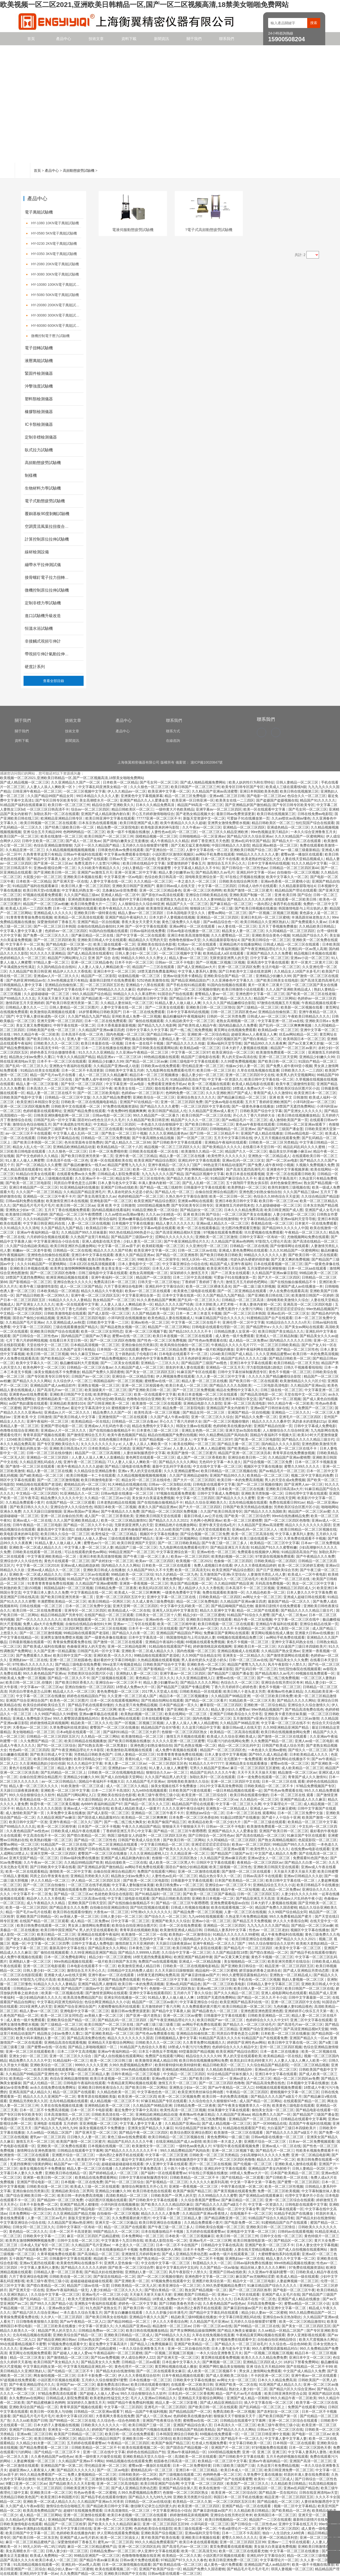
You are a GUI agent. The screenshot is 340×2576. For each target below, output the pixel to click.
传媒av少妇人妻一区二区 (245, 1066)
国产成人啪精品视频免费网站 (203, 782)
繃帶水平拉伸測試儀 (43, 565)
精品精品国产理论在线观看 (296, 890)
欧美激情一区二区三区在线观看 (98, 1129)
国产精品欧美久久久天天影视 (72, 2483)
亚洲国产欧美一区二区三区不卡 (269, 2245)
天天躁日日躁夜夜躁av (173, 1943)
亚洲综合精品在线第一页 (319, 1624)
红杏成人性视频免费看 (209, 2443)
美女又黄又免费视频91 (34, 1025)
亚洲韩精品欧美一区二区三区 (60, 1399)
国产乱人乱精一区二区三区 (203, 1183)
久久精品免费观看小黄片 (25, 1502)
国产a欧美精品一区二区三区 (42, 1475)
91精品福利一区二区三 (70, 2060)
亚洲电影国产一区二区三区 (111, 1201)
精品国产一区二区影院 (98, 976)
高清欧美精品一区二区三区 (127, 2195)
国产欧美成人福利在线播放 (44, 1646)
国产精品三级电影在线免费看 (127, 1466)
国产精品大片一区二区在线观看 (297, 841)
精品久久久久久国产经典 (112, 1250)
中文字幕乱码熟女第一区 (81, 890)
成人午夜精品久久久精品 (169, 841)
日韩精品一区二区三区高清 (243, 1300)
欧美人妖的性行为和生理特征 (251, 782)
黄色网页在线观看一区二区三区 (150, 1457)
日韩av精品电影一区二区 (303, 1133)
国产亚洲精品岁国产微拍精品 (248, 805)
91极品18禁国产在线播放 (240, 1817)
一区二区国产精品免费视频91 (104, 1358)
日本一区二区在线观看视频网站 (114, 1700)
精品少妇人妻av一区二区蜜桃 (264, 2312)
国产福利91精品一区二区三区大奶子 (131, 1732)
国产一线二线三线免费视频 (191, 1030)
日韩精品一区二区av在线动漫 (148, 2501)
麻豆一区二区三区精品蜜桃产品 (31, 2542)
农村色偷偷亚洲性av (286, 1183)
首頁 (31, 39)
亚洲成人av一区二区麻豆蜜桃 (273, 1808)
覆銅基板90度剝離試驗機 (47, 514)
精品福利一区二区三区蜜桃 (216, 1970)
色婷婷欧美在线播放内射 (232, 1426)
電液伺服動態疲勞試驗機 (132, 257)
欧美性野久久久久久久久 (227, 1156)
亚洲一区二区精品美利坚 (278, 2537)
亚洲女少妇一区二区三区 (28, 2056)
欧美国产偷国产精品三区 (167, 1822)
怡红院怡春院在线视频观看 (300, 1669)
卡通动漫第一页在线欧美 (19, 2119)
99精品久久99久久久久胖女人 (144, 958)
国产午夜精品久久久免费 (120, 1511)
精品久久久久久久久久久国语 (308, 1525)
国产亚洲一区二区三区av (53, 863)
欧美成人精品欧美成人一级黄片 (135, 1808)
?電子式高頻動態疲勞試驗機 (208, 257)
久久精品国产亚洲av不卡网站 (81, 2461)
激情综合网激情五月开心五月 (145, 1079)
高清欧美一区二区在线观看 (196, 2456)
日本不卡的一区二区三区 (134, 962)
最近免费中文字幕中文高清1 (136, 2110)
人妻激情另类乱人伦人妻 (266, 1574)
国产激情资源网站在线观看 (288, 1655)
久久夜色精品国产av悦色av (27, 1831)
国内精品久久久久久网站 (120, 1565)
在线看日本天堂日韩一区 (262, 1147)
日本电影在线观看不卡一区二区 (183, 1354)
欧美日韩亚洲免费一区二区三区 (288, 2470)
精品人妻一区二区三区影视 (37, 1084)
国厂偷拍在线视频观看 (145, 1021)
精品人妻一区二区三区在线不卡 (51, 1093)
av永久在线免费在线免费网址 (53, 2087)
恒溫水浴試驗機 (39, 628)
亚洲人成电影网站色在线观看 (284, 1993)
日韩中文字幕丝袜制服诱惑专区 (242, 1372)
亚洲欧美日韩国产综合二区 (251, 850)
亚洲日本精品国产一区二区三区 (33, 1187)
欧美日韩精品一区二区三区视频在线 (229, 1471)
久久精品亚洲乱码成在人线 (41, 1462)
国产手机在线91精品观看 (185, 985)
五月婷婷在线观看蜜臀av (205, 2231)
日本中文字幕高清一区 (146, 1637)
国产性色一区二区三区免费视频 (161, 1340)
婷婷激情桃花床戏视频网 (212, 1646)
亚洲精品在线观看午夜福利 (98, 1934)
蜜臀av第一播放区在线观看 (302, 854)
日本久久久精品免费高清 (155, 805)
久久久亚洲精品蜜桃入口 (195, 1678)
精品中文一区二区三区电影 (254, 2281)
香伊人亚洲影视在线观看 (306, 2335)
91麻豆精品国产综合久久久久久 (220, 1318)
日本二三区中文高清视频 (192, 1277)
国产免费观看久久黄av (308, 922)
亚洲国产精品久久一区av (308, 2038)
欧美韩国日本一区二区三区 (304, 1039)
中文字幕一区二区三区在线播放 (40, 1696)
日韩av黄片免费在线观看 (139, 2560)
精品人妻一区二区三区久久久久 (34, 1786)
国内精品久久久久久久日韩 (290, 1340)
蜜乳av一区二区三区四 (47, 2137)
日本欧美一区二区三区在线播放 (285, 2033)
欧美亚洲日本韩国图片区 (60, 2497)
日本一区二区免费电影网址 (65, 1957)
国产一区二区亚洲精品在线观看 (242, 1291)
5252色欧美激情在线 (153, 980)
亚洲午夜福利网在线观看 (255, 1349)
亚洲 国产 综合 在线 (103, 958)
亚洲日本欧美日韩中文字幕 (236, 1201)
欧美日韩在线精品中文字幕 (144, 863)
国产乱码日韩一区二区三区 (256, 1669)
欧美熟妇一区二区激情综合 (190, 1934)
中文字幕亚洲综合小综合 (199, 2002)
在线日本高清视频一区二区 (183, 2479)
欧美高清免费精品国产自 (82, 1997)
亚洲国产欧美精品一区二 (193, 2344)
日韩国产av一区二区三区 (90, 1376)
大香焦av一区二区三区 (30, 1727)
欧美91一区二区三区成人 (273, 2479)
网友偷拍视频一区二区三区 (55, 2375)
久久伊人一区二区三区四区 (62, 2317)
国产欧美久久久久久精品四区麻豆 (167, 2204)
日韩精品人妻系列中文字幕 (225, 1930)
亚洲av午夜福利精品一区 (117, 2051)
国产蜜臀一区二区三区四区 (298, 2182)
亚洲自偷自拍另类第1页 (139, 1345)
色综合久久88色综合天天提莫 (276, 1196)
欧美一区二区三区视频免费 (179, 2096)
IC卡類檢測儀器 (39, 424)
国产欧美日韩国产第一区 (278, 2416)
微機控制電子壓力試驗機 (50, 336)
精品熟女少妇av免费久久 (130, 1876)
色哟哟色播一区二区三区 (222, 2474)
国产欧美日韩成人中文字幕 (74, 1417)
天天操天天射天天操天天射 (58, 998)
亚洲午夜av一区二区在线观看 (111, 1975)
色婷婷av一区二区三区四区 (66, 931)
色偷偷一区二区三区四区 (233, 1561)
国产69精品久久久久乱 (18, 998)
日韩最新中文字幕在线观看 (205, 1187)
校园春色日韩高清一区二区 (175, 2461)
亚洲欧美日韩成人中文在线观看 (101, 940)
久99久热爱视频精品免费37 (131, 2065)
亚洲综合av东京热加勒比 (53, 2209)
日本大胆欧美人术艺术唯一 (216, 1304)
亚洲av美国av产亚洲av (81, 1511)
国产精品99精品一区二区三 (51, 1709)
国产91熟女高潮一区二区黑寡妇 (103, 1745)
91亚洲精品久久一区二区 (79, 1493)
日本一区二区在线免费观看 (144, 1012)
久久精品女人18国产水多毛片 (297, 971)
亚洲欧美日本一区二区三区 (255, 1646)
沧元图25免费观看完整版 (240, 1228)
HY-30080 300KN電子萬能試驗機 (56, 315)
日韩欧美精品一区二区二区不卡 (269, 1786)
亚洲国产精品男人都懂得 (97, 1984)
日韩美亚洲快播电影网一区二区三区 (62, 1115)
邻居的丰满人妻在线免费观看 (306, 2474)
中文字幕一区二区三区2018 (37, 1565)
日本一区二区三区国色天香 (310, 2447)
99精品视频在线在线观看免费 (129, 2461)
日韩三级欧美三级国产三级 (234, 2465)
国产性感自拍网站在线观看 (162, 1700)
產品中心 (63, 39)
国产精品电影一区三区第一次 (68, 944)
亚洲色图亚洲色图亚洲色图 (262, 2011)
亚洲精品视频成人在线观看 (238, 1651)
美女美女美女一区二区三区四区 (125, 1268)
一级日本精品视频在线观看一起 (237, 1790)
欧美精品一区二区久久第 (28, 2078)
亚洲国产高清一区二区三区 (310, 2461)
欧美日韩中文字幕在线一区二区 (268, 1079)
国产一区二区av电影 (282, 1160)
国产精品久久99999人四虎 (138, 1952)
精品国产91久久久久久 (317, 800)
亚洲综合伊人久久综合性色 (71, 1507)
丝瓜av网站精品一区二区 (298, 1034)
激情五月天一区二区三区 (177, 2083)
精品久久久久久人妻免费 (161, 2213)
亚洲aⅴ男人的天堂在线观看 (140, 1471)
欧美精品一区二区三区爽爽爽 (144, 1817)
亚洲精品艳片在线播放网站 (240, 944)
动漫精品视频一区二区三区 (139, 976)
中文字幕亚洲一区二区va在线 (280, 1021)
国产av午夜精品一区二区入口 (231, 2087)
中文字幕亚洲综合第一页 (141, 1295)
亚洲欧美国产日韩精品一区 (37, 1916)
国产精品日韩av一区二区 (165, 1034)
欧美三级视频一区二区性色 (230, 1867)
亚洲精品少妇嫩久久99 (273, 976)
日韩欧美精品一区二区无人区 (133, 2285)
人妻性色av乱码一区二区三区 (174, 832)
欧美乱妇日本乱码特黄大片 (251, 2060)
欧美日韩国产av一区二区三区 (220, 2020)
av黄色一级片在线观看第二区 (232, 2254)
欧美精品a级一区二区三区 (278, 1030)
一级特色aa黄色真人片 (193, 2146)
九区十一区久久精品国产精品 (97, 845)
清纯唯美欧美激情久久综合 (287, 1300)
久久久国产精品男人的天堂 (166, 1777)
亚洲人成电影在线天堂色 (101, 1241)
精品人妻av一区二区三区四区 (141, 913)
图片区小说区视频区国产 (221, 1039)
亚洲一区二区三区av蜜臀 (182, 2015)
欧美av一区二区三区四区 (190, 1556)
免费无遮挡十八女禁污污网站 (97, 863)
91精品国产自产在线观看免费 (265, 2038)
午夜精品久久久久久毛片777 (233, 1345)
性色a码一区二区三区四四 (29, 1750)
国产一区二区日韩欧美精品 (179, 1543)
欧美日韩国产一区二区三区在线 (48, 1079)
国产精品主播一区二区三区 (238, 1444)
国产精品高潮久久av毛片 (215, 872)
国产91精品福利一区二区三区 (158, 1894)
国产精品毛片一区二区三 (275, 2150)
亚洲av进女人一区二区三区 (269, 1858)
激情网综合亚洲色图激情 (36, 2150)
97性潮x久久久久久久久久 (33, 1664)
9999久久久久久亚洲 (91, 2065)
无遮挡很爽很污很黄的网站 (31, 2164)
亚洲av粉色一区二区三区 (150, 1322)
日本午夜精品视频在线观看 (183, 2375)
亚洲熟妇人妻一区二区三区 (137, 1673)
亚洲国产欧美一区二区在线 (236, 2384)
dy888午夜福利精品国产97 (101, 1804)
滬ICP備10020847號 (206, 762)
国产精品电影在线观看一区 (317, 2110)
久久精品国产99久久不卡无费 (150, 1570)
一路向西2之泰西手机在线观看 (277, 904)
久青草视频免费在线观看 (56, 2254)
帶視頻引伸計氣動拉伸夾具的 (51, 654)
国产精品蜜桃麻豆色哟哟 (46, 2402)
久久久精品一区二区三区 (153, 881)
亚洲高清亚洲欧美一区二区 (21, 1889)
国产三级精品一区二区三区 (258, 1007)
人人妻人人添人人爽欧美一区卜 (52, 787)
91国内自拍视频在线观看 (108, 931)
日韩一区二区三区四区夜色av (233, 1012)
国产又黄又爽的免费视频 (290, 1259)
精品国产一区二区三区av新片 (293, 1048)
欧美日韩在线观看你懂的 (53, 1759)
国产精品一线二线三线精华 (161, 1187)
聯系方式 (173, 731)
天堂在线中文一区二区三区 (48, 1345)
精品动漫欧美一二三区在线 (126, 1862)
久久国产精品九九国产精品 (89, 1016)
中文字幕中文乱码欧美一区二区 (184, 1606)
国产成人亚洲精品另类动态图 (306, 1970)
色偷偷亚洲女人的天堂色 (86, 1646)
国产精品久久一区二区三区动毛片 (232, 1579)
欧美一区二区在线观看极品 (198, 1228)
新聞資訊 (161, 39)
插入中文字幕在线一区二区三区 (269, 2402)
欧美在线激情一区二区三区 (62, 836)
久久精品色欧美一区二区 (265, 1592)
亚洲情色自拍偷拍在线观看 (48, 1255)
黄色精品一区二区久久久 (154, 1678)
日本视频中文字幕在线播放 (133, 1223)
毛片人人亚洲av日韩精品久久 (172, 949)
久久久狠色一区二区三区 (149, 787)
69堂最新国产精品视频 (196, 2051)
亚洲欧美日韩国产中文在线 (71, 1394)
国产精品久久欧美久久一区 (187, 1178)
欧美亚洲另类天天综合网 (226, 1268)
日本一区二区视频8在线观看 (75, 908)
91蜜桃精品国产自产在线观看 (270, 1318)
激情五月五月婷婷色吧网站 (247, 1282)
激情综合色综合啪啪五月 (32, 1124)
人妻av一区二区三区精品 (218, 2029)
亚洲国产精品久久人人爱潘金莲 (145, 800)
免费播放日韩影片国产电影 (21, 1259)
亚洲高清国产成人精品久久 (30, 2092)
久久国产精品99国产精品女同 (50, 796)
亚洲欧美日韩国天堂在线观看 (158, 1516)
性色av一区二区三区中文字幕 (165, 1979)
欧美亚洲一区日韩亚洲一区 (193, 800)
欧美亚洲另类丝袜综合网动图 (201, 2092)
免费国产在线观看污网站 (156, 1871)
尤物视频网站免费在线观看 (308, 1237)
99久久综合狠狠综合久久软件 (32, 1795)
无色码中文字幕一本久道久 (220, 1462)
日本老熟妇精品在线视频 (116, 1502)
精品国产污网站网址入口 (67, 958)
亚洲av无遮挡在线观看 (37, 2263)
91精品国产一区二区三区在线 (64, 1844)
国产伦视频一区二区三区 (253, 2164)
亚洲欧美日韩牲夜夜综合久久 (100, 2087)
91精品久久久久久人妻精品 (69, 1300)
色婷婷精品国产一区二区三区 (140, 1196)
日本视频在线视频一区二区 (109, 2146)
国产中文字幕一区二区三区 (27, 1948)
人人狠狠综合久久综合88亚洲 (141, 904)
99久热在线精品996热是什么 (131, 1232)
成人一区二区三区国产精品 (81, 1286)
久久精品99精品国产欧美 (83, 1862)
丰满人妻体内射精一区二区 (159, 1183)
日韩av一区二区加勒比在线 (169, 1484)
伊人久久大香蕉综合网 (290, 1921)
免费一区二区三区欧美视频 (278, 2191)
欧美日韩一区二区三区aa (75, 1205)
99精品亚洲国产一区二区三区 (131, 1552)
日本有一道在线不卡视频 (144, 1043)
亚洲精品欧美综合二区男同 (72, 2191)
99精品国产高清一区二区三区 (134, 1849)
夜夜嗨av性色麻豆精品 (285, 1691)
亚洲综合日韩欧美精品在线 (207, 895)
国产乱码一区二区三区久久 (27, 1066)
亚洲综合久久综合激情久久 (309, 1705)
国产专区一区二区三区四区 (82, 1084)
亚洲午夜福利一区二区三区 (112, 1277)
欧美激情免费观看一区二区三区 (281, 1052)
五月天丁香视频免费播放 (277, 926)
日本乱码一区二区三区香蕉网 (191, 2393)
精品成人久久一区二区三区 (74, 1691)
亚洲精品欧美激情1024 (67, 1403)
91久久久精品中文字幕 (309, 863)
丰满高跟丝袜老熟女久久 (310, 917)
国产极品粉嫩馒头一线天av (84, 1165)
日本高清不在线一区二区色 (82, 1034)
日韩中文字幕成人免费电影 (315, 1426)
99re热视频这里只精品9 (270, 832)
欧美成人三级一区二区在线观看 (94, 2186)
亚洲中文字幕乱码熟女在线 (292, 1642)
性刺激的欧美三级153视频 (21, 1588)
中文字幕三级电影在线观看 (128, 1898)
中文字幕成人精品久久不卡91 (197, 868)
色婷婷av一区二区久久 (154, 989)
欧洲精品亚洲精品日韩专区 (62, 818)
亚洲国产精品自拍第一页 (273, 1426)
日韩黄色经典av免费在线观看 (120, 850)
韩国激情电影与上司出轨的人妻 (302, 908)
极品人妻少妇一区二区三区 (203, 1075)
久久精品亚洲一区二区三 (25, 850)
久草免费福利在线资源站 (69, 1727)
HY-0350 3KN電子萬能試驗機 (54, 254)
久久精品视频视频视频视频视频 (71, 850)
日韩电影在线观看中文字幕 (214, 1484)
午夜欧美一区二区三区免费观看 (191, 1489)
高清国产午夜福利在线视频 (310, 2123)
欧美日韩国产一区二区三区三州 (195, 787)
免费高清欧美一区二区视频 (234, 2411)
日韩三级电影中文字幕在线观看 (194, 1061)
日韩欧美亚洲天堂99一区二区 (86, 2488)
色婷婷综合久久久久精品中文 (235, 2047)
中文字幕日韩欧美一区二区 (250, 2443)
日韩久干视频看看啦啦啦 (303, 1367)
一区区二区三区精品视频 (309, 2065)
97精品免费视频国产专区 (315, 1786)
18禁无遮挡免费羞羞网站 (156, 971)
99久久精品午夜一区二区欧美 (36, 1034)
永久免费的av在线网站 (26, 2398)
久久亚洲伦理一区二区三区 (207, 1246)
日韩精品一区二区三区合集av (90, 1367)
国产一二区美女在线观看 (164, 1007)
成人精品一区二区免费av (248, 1340)
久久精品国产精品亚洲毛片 (84, 1192)
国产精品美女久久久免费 (288, 1660)
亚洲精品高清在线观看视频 (65, 2042)
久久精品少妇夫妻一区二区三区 (40, 2443)
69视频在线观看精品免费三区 (240, 1637)
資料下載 (128, 39)
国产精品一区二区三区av (73, 1894)
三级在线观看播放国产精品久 (75, 1327)
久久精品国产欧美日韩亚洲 (30, 971)
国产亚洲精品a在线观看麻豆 (261, 2195)
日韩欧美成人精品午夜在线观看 (76, 1831)
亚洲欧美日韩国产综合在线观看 (54, 1331)
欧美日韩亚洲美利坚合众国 (285, 2393)
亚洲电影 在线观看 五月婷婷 (56, 2123)
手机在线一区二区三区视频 (259, 1979)
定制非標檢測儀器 (41, 437)
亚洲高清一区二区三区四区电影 (308, 1304)
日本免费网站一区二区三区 (30, 2213)
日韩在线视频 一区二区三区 (42, 1606)
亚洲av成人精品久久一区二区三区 (222, 1223)
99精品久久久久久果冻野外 (134, 994)
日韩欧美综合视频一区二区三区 (219, 2227)
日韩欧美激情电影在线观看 (65, 1313)
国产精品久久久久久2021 (168, 1520)
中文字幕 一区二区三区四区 (203, 2483)
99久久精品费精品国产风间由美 (223, 1435)
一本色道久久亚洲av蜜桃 (267, 1750)
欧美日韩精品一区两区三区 (109, 1601)
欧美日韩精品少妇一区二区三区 (98, 1759)
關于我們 (194, 39)
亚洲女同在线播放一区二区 (125, 1997)
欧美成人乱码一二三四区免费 (28, 908)
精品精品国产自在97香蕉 (160, 1727)
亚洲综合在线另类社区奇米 (282, 1682)
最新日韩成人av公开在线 (203, 1516)
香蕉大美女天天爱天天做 (140, 922)
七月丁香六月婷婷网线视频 (27, 1340)
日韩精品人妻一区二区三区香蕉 (58, 2272)
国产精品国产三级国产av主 (232, 1853)
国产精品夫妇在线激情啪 (219, 1219)
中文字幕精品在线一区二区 (91, 1592)
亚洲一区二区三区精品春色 (160, 890)
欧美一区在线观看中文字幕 (264, 809)
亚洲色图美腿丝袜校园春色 (89, 899)
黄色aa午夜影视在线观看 (255, 1124)
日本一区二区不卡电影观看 (91, 2110)
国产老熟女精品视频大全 (195, 814)
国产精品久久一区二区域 (25, 989)
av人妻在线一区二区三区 (237, 926)
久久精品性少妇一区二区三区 (74, 1439)
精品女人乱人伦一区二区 (32, 1147)
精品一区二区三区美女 (27, 2357)
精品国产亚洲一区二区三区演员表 (244, 1453)
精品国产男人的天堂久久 (57, 2330)
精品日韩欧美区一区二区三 (132, 809)
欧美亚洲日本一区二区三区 (315, 1093)
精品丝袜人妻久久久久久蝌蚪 (263, 2267)
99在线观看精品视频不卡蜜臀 (23, 2344)
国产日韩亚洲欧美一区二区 (108, 1403)
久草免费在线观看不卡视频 (305, 1538)
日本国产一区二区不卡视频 (99, 1826)
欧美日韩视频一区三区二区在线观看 (48, 823)
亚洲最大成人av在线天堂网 (65, 1975)
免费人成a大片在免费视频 (43, 1624)
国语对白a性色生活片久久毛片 (101, 1120)
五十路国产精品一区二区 (28, 2258)
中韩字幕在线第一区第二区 (74, 1025)
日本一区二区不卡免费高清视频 (44, 2110)
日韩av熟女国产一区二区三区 (100, 2339)
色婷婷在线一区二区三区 (101, 1489)
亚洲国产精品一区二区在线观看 (247, 2506)
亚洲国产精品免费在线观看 (84, 1111)
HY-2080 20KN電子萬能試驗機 (55, 264)
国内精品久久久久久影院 (280, 1444)
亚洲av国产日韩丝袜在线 (269, 1408)
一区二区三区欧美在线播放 (55, 2326)
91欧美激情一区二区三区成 (82, 1786)
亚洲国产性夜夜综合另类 (161, 2420)
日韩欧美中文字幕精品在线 (58, 1138)
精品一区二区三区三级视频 (308, 2555)
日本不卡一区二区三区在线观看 (61, 1061)
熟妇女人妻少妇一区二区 (248, 2389)
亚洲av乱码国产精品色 (183, 1984)
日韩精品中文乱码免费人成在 (130, 1970)
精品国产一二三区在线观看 (153, 967)
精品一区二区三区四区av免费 (296, 2078)
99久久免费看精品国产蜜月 (291, 1916)
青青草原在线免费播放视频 (294, 1453)
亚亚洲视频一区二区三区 (98, 2123)
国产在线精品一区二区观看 (243, 2177)
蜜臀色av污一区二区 (99, 1543)
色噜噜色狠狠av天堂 (185, 940)
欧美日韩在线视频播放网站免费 (286, 1732)
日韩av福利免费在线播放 (25, 1201)
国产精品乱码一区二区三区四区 (123, 2020)
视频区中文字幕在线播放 (263, 1466)
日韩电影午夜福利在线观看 (84, 2083)
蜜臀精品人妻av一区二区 (214, 994)
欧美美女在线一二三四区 (235, 800)
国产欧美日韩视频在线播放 (256, 908)
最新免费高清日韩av (113, 2384)
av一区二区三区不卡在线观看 (28, 1133)
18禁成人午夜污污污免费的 (189, 2047)
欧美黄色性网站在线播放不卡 (287, 1759)
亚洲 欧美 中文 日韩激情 (288, 1097)
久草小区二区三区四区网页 (62, 1628)
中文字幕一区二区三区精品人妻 (84, 2074)
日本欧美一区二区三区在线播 (241, 1489)
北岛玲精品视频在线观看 (248, 1502)
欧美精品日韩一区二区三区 (107, 1228)
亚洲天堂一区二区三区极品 (116, 2222)
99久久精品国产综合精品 (91, 994)
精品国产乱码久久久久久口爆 (244, 1358)
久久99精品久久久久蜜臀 (217, 2195)
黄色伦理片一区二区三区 (133, 2366)
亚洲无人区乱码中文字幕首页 (175, 1610)
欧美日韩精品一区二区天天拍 (296, 1363)
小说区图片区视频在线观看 (106, 2200)
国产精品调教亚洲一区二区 (225, 2218)
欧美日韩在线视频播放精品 (299, 1115)
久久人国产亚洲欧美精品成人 (289, 989)
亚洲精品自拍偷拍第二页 (64, 985)
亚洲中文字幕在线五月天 (297, 2524)
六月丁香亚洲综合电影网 (123, 1286)
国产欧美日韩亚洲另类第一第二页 (72, 1003)
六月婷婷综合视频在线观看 (48, 1237)
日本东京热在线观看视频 (98, 823)
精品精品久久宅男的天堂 (147, 940)
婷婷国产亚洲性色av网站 (246, 2042)
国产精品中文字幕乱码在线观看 (214, 2312)
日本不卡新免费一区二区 (39, 2204)
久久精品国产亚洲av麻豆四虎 (101, 1030)
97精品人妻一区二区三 (51, 962)
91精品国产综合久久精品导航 (271, 2218)
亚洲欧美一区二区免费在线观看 (61, 2146)
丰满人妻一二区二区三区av (125, 1763)
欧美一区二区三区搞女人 (119, 2537)
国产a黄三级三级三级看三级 (158, 2024)
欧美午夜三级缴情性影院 (295, 1084)
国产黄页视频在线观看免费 (65, 1889)
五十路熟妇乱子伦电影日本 (136, 1354)
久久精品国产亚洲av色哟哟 (232, 1241)
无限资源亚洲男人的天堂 (229, 958)
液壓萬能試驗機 (39, 361)
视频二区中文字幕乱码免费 (312, 1475)
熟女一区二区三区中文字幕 (313, 1583)
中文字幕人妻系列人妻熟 (197, 971)
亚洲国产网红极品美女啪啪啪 (133, 1039)
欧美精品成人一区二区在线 (129, 1610)
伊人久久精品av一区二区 (126, 791)
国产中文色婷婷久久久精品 (37, 1156)
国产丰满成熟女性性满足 (72, 1124)
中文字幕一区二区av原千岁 (119, 1246)
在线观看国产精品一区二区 (304, 2101)
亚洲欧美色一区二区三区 (206, 1664)
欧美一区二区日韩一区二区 (230, 1196)
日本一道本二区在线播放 (280, 2051)
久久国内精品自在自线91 (56, 967)
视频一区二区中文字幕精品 (295, 2506)
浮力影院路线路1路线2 (264, 1367)
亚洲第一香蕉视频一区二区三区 (143, 1583)
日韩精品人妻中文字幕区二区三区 (273, 1984)
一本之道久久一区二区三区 (195, 881)
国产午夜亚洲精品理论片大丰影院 (78, 1750)
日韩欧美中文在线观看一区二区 (76, 1106)
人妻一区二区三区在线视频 (89, 1223)
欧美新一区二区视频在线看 (302, 1007)
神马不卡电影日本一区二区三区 (197, 1759)
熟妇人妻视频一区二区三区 (303, 1979)
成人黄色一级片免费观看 (234, 1336)
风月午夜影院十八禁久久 (287, 1664)
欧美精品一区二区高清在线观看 (78, 917)
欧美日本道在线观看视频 (245, 1174)
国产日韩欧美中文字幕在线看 (53, 1867)
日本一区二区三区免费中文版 (88, 1606)
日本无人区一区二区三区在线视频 (178, 1268)
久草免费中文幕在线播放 (66, 1813)
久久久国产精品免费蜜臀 (111, 1097)
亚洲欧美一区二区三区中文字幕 (65, 1790)
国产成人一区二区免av (83, 841)
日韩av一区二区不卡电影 (174, 962)
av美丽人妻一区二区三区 (79, 1916)
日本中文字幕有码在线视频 (269, 863)
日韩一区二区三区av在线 (197, 1250)
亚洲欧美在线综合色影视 (156, 944)
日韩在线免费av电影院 (315, 814)
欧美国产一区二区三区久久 (248, 2483)
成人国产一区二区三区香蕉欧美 (201, 1457)
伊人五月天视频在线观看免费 (277, 1138)
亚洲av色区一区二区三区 (178, 1219)
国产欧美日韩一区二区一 (208, 2078)
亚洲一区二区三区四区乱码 (139, 2546)
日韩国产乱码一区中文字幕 (55, 1120)
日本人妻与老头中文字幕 (117, 1183)
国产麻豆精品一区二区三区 (231, 904)
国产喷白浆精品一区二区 (262, 1039)
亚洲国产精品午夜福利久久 (126, 917)
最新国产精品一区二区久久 (289, 1601)
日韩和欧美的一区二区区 (137, 2474)
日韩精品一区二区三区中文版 (67, 1097)
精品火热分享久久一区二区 (220, 1876)
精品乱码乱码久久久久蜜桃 (304, 1147)
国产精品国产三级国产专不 (51, 1129)
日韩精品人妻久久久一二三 (27, 1007)
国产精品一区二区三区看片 (206, 1700)
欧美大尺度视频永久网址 (318, 2339)
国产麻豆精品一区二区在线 (92, 935)
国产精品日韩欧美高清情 (170, 1898)
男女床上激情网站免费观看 (89, 1925)
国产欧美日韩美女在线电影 (277, 980)
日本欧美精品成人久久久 (309, 1754)
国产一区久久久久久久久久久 (39, 1619)
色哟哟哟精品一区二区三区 (84, 832)
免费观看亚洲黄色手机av (166, 1084)
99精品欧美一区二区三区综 (132, 1574)
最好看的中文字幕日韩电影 (133, 899)
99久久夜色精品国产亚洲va (44, 1673)
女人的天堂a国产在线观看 (87, 859)
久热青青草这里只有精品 (42, 854)
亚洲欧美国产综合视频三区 (162, 2533)
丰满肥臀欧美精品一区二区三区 (61, 1601)
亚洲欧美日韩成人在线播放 (104, 1570)
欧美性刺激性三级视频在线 (289, 1187)
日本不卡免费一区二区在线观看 (207, 2249)
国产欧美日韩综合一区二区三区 (265, 940)
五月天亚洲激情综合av (125, 1619)
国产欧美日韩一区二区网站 (184, 1840)
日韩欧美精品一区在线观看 (201, 1691)
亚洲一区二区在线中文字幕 (104, 2452)
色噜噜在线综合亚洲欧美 (146, 1399)
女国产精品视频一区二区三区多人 (165, 1439)
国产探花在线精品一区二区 (114, 2276)
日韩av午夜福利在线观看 (82, 854)
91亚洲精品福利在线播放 (79, 1187)
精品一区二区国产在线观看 (258, 1610)
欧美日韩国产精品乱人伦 (167, 1111)
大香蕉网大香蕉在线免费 (115, 2416)
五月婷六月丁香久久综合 (192, 1993)
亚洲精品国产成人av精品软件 (53, 1385)
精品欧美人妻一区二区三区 (98, 2069)
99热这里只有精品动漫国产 (224, 1165)
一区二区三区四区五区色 (104, 985)
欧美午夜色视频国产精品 (126, 1435)
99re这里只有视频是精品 (121, 1664)
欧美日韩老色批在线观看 (152, 2191)
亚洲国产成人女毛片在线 (281, 2294)
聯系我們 (226, 39)
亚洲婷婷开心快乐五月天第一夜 (308, 2011)
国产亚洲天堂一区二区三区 (96, 2132)
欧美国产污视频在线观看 (86, 949)
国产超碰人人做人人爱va (86, 1538)
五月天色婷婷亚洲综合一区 (198, 1358)
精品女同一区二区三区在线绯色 (139, 1178)
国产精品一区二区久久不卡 (69, 1678)
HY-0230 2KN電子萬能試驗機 (54, 244)
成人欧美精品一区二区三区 (302, 1768)
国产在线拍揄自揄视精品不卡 (293, 1282)
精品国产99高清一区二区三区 (200, 805)
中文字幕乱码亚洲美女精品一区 (103, 787)
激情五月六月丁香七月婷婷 (65, 1309)
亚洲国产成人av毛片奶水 (79, 2537)
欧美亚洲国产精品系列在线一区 (244, 2002)
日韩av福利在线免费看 (147, 931)
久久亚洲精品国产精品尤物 (74, 2213)
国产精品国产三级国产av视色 (204, 1363)
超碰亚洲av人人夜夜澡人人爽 (254, 1034)
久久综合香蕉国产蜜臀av (200, 2200)
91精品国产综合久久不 (310, 935)
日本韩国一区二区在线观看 (118, 1349)
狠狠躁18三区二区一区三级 (211, 908)
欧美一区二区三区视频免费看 (141, 1709)
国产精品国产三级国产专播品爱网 (183, 1687)
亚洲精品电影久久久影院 (202, 1403)
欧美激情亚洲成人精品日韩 (167, 908)
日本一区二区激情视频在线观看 (191, 2209)
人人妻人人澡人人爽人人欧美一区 (300, 2060)
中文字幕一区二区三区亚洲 (166, 2155)
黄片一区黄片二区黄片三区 (312, 962)
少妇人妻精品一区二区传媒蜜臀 (147, 868)
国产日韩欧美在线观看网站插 (155, 1048)
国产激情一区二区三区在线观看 (31, 1466)
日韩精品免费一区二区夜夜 (116, 1588)
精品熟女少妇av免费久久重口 (32, 1057)
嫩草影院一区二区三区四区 (221, 1705)
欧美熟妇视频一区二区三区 (232, 1556)
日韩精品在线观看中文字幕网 (303, 2119)
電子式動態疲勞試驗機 (45, 501)
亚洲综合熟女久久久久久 (196, 1097)
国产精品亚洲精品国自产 (190, 980)
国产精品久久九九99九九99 (55, 2128)
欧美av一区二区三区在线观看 (148, 1291)
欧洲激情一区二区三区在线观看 (25, 2155)
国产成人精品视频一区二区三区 (24, 782)
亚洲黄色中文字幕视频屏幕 (142, 796)
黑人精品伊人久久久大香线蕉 (201, 1588)
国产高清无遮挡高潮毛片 (319, 980)
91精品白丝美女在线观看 (39, 1070)
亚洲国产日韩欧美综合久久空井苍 (236, 1714)
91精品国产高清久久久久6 (219, 2038)
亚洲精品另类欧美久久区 (89, 1876)
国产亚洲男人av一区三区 (303, 1484)
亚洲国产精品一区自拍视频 (98, 922)
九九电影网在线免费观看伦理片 (170, 1070)
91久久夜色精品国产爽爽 (156, 1300)
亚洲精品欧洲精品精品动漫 (74, 1147)
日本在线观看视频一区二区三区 (278, 1264)
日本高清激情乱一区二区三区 (67, 2114)
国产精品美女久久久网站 (107, 1948)
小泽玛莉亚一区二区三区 (209, 2524)
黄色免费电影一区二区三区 (183, 1579)
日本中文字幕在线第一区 (181, 1295)
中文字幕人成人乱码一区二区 (76, 1133)
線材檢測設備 (37, 552)
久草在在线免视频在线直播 (258, 1070)
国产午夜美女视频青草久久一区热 (244, 2105)
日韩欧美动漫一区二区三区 (48, 2186)
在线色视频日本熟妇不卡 (118, 1439)
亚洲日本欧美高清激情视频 (188, 935)
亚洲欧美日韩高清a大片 (67, 1448)
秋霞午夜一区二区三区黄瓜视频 (54, 1804)
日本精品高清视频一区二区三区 (94, 1345)
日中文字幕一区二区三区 (269, 958)
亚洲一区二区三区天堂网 (278, 1057)
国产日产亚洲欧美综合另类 (277, 1570)
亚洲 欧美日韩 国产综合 (292, 895)
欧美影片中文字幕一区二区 (98, 2159)
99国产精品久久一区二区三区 (116, 2231)
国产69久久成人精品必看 (268, 1754)
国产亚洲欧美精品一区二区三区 (109, 2033)
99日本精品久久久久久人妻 (97, 796)
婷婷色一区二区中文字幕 (137, 2303)
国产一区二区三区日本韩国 (55, 926)
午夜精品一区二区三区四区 (247, 2092)
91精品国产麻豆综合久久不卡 (233, 1178)
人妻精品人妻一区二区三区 (179, 1039)
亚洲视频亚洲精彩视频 (47, 1579)
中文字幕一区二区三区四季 (48, 1943)
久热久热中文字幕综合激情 (186, 1196)
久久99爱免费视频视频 (238, 1061)
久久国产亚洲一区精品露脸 (55, 1651)
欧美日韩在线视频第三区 (299, 791)
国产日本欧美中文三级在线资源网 (245, 971)
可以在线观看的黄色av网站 (85, 1552)
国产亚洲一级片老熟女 (143, 2015)
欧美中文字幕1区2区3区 (75, 2416)
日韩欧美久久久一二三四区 (302, 1070)
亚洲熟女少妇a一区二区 (24, 1210)
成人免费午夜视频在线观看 (176, 1750)
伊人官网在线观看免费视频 (118, 2533)
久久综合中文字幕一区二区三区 (186, 1952)
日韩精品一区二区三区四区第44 (294, 868)
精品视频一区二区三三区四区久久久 (172, 1147)
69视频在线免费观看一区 (315, 1673)
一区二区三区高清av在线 (86, 1898)
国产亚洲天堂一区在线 (70, 881)
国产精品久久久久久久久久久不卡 (131, 2150)
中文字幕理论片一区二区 (282, 1804)
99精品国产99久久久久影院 (293, 1844)
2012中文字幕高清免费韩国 (221, 1786)
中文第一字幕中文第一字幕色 (253, 2182)
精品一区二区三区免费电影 (186, 796)
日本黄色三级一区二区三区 (158, 1430)
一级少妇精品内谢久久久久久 (39, 1997)
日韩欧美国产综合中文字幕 (261, 1111)
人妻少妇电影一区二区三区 (294, 1214)
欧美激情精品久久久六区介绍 (302, 1381)
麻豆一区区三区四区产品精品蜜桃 (93, 2236)
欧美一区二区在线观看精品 (27, 1871)
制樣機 (31, 475)
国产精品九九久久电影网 (157, 1025)
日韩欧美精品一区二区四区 (275, 1561)
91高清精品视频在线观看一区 (36, 2564)
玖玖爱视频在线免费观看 (263, 1232)
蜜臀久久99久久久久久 (302, 1466)
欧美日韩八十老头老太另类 (244, 1691)
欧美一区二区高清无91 (192, 1570)
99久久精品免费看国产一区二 (43, 2474)
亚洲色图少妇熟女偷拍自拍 (260, 1192)
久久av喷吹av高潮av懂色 (290, 818)
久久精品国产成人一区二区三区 (138, 1367)
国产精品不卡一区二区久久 (242, 2438)
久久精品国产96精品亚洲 (230, 1696)
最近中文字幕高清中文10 (90, 1408)
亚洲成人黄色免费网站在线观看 (243, 1250)
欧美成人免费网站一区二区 (51, 2555)
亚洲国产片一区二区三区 (230, 2447)
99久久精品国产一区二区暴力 (156, 1115)
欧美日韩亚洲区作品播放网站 (73, 1246)
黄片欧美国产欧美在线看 (160, 2537)
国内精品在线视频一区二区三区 (157, 2119)
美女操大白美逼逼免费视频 (153, 1498)
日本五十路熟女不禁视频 (157, 2051)
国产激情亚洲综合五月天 (86, 1435)
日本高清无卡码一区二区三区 (56, 1048)
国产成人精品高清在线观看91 (90, 953)
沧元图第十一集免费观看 (243, 1759)
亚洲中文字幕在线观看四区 (150, 1993)
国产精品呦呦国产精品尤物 (232, 1606)
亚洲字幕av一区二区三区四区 (219, 809)
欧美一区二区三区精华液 (176, 1624)
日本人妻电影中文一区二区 (139, 1264)
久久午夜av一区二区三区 (201, 827)
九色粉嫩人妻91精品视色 (292, 2006)
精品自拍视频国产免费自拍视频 (172, 1435)
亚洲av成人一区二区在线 (32, 1520)
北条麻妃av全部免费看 (119, 890)
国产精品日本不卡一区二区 (190, 998)
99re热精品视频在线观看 (73, 1961)
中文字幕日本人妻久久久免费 (46, 1592)
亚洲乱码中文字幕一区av (255, 872)
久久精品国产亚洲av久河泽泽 (100, 2501)
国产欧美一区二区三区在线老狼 (310, 994)
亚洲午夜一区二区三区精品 (136, 1156)
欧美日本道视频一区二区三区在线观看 (183, 1336)
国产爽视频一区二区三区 (221, 2362)
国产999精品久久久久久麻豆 (113, 989)
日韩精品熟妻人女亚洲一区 (235, 1331)
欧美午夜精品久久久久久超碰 (183, 823)
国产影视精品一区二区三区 (30, 1282)
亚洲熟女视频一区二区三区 (99, 1385)
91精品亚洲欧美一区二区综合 (155, 1210)
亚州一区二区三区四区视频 (281, 2047)
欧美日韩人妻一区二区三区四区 (85, 886)
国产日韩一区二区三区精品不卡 (214, 1133)
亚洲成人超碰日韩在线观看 (304, 1597)
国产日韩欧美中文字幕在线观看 (178, 1142)
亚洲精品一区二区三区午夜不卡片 (49, 1196)
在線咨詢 (173, 741)
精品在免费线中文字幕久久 (237, 1390)
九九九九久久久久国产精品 (162, 1174)
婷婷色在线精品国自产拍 (86, 1696)
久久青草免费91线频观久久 (204, 2042)
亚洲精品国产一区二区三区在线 (254, 2119)
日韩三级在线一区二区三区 (281, 1390)
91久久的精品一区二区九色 (176, 1574)
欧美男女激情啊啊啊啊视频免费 (74, 1268)
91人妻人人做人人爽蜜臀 (25, 1160)
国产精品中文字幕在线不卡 (68, 989)
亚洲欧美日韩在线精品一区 (66, 2173)
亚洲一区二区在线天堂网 (276, 1498)
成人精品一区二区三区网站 (41, 2515)
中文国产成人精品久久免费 (276, 1853)
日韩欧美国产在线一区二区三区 (52, 1030)
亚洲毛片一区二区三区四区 (300, 1417)
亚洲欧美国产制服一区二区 (250, 895)
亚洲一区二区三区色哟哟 (202, 890)
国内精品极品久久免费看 (238, 1025)
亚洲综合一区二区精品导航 (133, 1376)
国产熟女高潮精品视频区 (277, 1840)
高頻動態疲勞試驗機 (78, 171)
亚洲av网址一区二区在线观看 (192, 926)
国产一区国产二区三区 (194, 1138)
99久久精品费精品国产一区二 (312, 2312)
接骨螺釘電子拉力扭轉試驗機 (51, 577)
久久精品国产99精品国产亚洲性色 (32, 2074)
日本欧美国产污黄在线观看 (190, 1790)
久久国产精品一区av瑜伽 (219, 2267)
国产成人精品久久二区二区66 (128, 1142)
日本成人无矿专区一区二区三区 (44, 2245)
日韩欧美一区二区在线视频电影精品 (89, 1102)
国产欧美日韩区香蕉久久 (74, 1682)
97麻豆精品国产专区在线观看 (164, 2101)
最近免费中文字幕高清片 (277, 1178)
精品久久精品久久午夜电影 (102, 1291)
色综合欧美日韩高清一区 (163, 877)
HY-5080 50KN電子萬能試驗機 (55, 295)
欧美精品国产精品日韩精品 (129, 2299)
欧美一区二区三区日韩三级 (111, 2060)
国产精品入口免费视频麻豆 (151, 2344)
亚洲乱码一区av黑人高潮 (307, 949)
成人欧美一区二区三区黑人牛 (137, 1579)
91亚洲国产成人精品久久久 (280, 2384)
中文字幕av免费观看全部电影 (127, 854)
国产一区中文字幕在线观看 (146, 926)
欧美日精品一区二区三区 (56, 1934)
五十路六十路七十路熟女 (183, 2168)
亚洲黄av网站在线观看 (195, 1201)
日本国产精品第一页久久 (178, 1705)
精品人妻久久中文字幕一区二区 (81, 1768)
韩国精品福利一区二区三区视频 (117, 1381)
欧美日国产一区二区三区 (19, 836)
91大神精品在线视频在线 (127, 1484)
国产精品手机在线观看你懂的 (90, 1705)
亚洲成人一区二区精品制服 (277, 1336)
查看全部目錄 (53, 681)
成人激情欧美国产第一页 (288, 1120)
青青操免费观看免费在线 (72, 1642)
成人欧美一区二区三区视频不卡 (212, 2371)
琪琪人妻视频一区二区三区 (292, 2569)
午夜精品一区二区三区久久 (306, 1232)
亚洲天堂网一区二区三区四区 (60, 1021)
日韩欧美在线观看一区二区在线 (154, 1151)
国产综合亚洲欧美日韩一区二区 (30, 2195)
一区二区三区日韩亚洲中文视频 (265, 2434)
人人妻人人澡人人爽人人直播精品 (97, 1457)
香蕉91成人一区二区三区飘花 (148, 1759)
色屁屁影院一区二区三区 (317, 1840)
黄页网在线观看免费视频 (220, 2357)
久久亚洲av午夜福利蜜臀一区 (271, 2272)
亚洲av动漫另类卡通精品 (182, 976)
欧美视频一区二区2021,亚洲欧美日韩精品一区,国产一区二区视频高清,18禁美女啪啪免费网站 (144, 5)
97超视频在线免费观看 (18, 2380)
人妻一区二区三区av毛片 (46, 2218)
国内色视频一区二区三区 (125, 1034)
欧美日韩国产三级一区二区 (150, 2425)
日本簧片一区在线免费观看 (316, 1223)
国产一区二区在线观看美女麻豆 (160, 2371)
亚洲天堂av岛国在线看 (243, 1430)
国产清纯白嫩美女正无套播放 (125, 841)
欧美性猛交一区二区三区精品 (114, 1534)
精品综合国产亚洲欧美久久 (113, 805)
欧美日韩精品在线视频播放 (85, 1741)
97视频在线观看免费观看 (42, 895)
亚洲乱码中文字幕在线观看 (199, 1160)
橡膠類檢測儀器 (39, 412)
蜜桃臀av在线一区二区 (162, 1381)
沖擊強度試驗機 (39, 386)
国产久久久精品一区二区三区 (236, 1993)
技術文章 (96, 39)
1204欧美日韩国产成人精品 (232, 1354)
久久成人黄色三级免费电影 (153, 1601)
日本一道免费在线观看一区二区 (261, 1777)
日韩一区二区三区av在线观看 (86, 1574)
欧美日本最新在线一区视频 (102, 1043)
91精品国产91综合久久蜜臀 (248, 1615)
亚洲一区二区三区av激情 (299, 1718)
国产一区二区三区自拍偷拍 (44, 1885)
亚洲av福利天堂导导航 (224, 1043)
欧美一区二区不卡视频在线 (154, 1169)
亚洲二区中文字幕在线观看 (311, 2020)
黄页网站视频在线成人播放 (272, 1633)
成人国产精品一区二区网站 (260, 2101)
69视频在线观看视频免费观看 (279, 2087)
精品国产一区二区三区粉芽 (65, 2524)
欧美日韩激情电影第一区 (100, 1480)
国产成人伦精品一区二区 (42, 2083)
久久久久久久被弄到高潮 (209, 2182)
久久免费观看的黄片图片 (201, 2006)
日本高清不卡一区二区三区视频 (249, 1588)
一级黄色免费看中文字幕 (181, 1592)
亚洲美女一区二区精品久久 (244, 1655)
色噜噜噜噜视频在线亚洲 (141, 2555)
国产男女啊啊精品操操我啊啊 (201, 1169)
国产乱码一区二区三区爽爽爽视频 (285, 1025)
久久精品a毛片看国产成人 (26, 2519)
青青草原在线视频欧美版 (139, 1930)
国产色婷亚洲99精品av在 (25, 980)
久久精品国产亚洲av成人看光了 (213, 1111)
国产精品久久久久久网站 (32, 1381)
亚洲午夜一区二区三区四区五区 (95, 1295)
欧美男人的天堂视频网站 (295, 1075)
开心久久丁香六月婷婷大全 (254, 1115)
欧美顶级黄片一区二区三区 (106, 1390)
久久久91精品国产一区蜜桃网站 (299, 836)
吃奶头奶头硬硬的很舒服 (250, 1259)
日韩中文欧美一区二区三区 (43, 841)
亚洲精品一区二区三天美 (75, 1669)
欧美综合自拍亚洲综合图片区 (134, 1925)
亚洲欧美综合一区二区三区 (154, 1097)
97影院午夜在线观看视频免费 (236, 2146)
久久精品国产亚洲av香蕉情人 (205, 2213)
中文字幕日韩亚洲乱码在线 (44, 1223)
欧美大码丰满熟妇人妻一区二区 (40, 2038)
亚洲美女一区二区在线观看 (178, 859)
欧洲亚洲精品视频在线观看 (67, 1277)
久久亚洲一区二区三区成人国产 (132, 1696)
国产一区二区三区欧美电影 (98, 1093)
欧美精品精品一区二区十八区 (119, 1147)
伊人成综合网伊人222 (138, 2357)
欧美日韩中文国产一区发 (72, 1655)
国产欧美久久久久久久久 (178, 1849)
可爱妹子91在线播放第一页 (248, 818)
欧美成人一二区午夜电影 (307, 1574)
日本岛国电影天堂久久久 (186, 913)
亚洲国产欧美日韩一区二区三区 (283, 1831)
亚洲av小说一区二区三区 (309, 958)
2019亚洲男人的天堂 (36, 2006)
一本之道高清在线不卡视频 (65, 1259)
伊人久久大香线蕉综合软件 (139, 2375)
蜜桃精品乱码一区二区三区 (85, 1484)
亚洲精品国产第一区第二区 (62, 2465)
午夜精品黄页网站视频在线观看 (131, 2083)
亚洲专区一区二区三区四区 (85, 1610)
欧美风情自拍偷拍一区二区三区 (184, 1345)
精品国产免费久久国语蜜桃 (103, 1372)
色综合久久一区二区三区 (306, 796)
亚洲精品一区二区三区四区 (244, 827)
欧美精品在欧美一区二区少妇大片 (215, 1822)
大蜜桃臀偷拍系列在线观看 (119, 2006)
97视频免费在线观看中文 (170, 2281)
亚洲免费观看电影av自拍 (229, 1903)
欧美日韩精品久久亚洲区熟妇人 (264, 922)
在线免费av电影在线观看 (310, 1849)
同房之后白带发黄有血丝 (49, 1876)
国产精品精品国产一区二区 (190, 2411)
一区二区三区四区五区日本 (234, 2501)
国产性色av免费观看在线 (207, 1340)
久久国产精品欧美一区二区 (153, 1313)
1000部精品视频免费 (153, 1205)
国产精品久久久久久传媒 (185, 1043)
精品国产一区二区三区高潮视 (98, 1453)
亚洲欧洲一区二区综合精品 (208, 1034)
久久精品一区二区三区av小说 (107, 1498)
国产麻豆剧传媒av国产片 (200, 1975)
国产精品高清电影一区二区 (261, 1394)
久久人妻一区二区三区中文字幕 (221, 1376)
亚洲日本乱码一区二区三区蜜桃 (265, 917)
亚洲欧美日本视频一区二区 (213, 1898)
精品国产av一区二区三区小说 (77, 2164)
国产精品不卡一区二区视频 (280, 1399)
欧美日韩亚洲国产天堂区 (136, 1543)
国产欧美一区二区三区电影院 (29, 1183)
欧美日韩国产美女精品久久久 (281, 1331)
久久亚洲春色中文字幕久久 (233, 980)
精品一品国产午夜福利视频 (218, 949)
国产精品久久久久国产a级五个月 (276, 2096)
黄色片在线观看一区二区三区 (67, 1561)
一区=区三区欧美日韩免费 (108, 1309)
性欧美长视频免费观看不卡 (317, 2150)
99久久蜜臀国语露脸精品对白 (76, 1718)
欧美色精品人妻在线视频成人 (170, 1318)
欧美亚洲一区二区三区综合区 (205, 1795)
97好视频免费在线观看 (269, 2447)
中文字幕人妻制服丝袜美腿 (133, 1885)
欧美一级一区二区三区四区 (27, 1907)
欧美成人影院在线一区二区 (166, 2240)
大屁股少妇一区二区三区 (42, 877)
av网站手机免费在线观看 (215, 854)
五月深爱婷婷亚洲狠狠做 (266, 1268)
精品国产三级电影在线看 (200, 1057)
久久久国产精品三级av (81, 895)
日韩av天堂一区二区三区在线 (132, 859)
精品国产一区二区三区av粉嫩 (46, 904)
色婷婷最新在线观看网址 (42, 1111)
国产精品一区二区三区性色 (297, 1349)
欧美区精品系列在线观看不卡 (70, 1939)
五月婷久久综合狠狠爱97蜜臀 (145, 845)
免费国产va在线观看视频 (157, 1961)
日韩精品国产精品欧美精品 (194, 2429)
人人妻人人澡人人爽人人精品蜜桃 (199, 1448)
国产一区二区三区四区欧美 (55, 940)
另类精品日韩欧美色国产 (93, 1754)
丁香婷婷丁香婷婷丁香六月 (203, 1282)
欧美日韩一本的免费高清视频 (315, 1354)
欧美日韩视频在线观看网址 (55, 2069)
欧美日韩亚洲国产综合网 (159, 2483)
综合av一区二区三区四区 (90, 809)
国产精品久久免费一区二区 (256, 1417)
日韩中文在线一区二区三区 (281, 2236)
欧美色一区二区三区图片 (69, 1700)
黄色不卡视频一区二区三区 (290, 1372)
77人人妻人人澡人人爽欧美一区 (132, 1462)
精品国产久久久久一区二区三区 (195, 1120)
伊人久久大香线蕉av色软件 (125, 1799)
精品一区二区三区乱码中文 (239, 1745)
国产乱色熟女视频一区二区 (195, 1745)
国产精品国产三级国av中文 (132, 1237)
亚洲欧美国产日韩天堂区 (87, 1903)
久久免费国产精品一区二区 (41, 1741)
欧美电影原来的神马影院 (160, 827)
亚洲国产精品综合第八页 (192, 2425)
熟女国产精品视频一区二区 (191, 1583)
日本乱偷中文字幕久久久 (181, 2362)
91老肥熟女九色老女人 (173, 899)
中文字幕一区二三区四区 (217, 886)
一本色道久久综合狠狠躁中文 (160, 1124)
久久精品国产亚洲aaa (233, 2114)
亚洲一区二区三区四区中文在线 (249, 1075)
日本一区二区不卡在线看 (220, 859)
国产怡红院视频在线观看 (149, 1907)
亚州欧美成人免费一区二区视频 (136, 1016)
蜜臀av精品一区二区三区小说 (307, 2303)
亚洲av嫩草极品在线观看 (127, 949)
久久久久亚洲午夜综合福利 (95, 1219)
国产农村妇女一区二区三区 (112, 1561)
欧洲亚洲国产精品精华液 (193, 1957)
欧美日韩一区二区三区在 (216, 1070)
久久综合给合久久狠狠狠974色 (213, 2101)
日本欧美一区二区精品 (120, 782)
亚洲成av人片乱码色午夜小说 (107, 1426)
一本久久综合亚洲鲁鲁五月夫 (313, 832)
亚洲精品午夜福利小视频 (164, 1642)
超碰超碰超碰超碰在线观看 (122, 2164)
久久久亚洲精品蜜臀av (273, 1354)
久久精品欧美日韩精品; (317, 926)
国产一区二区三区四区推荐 (250, 2290)
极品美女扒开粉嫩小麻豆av (290, 1151)
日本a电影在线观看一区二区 (78, 1732)
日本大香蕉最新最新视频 (116, 1025)
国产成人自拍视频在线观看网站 (118, 2056)
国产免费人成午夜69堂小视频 (289, 1066)
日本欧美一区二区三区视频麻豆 (189, 2236)
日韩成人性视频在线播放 (190, 1907)
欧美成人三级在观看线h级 (286, 787)
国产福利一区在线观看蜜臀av (164, 2173)
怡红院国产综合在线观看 (315, 823)
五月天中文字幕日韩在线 (233, 1138)
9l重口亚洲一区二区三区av (26, 2483)
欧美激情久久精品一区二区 (202, 1151)
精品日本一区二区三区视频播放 (154, 1075)
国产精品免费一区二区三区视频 (197, 1912)
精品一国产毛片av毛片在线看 (53, 1075)
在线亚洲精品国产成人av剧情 (179, 2141)
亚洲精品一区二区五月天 (225, 1367)
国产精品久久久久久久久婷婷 (249, 899)
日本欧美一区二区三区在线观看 (167, 1565)
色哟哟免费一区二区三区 (184, 1093)
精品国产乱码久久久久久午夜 (213, 1772)
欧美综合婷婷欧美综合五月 (44, 1705)
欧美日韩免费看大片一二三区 (93, 904)
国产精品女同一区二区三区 (204, 1412)
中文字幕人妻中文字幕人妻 (21, 931)
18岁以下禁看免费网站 (301, 2362)
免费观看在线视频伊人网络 (258, 1552)
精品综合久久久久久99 (203, 2056)
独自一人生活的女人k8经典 (284, 2533)
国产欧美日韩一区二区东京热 (35, 2537)
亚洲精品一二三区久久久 (160, 1363)
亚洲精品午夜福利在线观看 (226, 1142)
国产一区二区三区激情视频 (58, 1480)
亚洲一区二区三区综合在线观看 (289, 2200)
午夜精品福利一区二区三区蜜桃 (117, 2353)
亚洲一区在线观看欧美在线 (111, 1160)
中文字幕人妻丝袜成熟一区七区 (41, 1016)
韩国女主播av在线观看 (193, 1426)
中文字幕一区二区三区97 (190, 1052)
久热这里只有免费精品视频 (136, 1705)
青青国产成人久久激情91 (272, 1093)
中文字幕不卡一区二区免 (25, 944)
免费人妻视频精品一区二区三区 (91, 2474)
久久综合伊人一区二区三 (72, 1381)
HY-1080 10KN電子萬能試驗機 (55, 223)
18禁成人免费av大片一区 (252, 1088)
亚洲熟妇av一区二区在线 (28, 1660)
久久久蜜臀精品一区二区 (230, 935)
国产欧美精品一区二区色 (246, 1448)
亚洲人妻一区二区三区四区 (88, 1039)
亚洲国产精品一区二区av (151, 1448)
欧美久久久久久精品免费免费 (264, 2357)
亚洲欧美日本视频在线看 (82, 877)
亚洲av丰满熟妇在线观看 (32, 2528)
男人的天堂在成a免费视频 (285, 1480)
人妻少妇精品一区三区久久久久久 (116, 2290)
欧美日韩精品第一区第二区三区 (246, 2006)
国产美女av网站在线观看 (304, 1327)
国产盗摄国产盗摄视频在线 (277, 800)
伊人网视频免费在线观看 (175, 1376)
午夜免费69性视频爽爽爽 (126, 1111)
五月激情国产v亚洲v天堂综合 (222, 1574)
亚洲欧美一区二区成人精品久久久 (36, 1547)
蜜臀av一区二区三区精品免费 (164, 1349)
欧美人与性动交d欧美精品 (104, 1399)
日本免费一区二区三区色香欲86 (194, 1817)
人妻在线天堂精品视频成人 (303, 859)
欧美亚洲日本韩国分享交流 (38, 1102)
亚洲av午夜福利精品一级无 (38, 1232)
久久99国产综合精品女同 (201, 1655)
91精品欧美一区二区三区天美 (252, 1700)
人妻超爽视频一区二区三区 (297, 2281)
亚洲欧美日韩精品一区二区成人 (128, 2335)
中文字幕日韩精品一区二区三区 (165, 1844)
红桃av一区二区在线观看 (198, 944)
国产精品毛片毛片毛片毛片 (34, 1205)
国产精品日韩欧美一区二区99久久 (42, 1295)
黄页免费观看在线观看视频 (231, 2546)
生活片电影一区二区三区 (281, 967)
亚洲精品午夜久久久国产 (149, 2317)
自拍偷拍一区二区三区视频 (298, 872)
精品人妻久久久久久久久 (175, 1223)
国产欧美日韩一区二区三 (277, 1061)
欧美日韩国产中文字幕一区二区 (30, 2533)
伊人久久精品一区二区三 (50, 1880)
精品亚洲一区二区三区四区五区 (289, 1966)
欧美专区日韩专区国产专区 (243, 787)
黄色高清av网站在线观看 (120, 1718)
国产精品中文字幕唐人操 (46, 859)
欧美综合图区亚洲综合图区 (191, 2132)
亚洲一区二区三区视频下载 (146, 1331)
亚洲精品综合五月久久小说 (274, 1885)
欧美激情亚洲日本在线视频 (67, 1201)
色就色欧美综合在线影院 (113, 1894)
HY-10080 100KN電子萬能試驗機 (56, 285)
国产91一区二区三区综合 (56, 1745)
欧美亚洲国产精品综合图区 (155, 1160)
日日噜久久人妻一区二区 (86, 2137)
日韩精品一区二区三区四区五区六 (53, 1736)
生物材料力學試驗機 (43, 488)
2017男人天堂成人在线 (160, 1691)
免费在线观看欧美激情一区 (223, 1592)
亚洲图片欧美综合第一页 (211, 2281)
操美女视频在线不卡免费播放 (57, 1372)
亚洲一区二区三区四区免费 (239, 967)
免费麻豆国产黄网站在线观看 (226, 1633)
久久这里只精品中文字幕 (201, 1727)
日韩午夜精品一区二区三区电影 (37, 1525)
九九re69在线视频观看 (149, 1790)
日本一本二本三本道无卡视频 (198, 1313)
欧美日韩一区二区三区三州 (69, 805)
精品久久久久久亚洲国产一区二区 (49, 2096)
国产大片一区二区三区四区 (279, 1277)
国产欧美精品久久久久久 (221, 1147)
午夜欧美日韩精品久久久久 (309, 1016)
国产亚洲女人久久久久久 (303, 1111)
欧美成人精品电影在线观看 (253, 1084)
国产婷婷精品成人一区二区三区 (114, 2173)
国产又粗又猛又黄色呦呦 (190, 845)
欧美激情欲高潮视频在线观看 (53, 1012)
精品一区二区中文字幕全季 (238, 2209)
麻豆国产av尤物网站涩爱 (255, 2276)
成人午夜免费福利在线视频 (282, 1934)
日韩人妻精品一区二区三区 (297, 782)
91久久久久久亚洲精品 (48, 953)
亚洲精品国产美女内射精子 (227, 1408)
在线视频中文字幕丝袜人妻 (97, 1529)
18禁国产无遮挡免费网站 (295, 1106)
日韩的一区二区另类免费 (226, 1016)
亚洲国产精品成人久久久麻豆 (303, 1799)
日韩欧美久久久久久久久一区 (103, 2425)
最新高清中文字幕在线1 (55, 1529)
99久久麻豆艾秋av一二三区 (91, 1354)
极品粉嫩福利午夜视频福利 (184, 1016)
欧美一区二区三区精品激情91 (67, 1169)
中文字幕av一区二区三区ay (41, 1687)
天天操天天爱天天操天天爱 (295, 1871)
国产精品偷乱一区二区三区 (278, 2501)
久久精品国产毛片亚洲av (25, 1322)
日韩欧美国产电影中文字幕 (21, 1097)
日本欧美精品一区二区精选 (58, 1291)
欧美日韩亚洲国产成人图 (139, 823)
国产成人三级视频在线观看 (52, 1178)
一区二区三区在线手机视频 (89, 1885)
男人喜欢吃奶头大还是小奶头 (130, 1192)
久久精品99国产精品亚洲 (233, 1583)
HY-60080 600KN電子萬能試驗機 (56, 326)
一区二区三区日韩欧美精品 (278, 1345)
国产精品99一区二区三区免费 (60, 2200)
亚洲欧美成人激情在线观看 (296, 2164)
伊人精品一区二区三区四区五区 (96, 1880)
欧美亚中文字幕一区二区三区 (298, 1948)
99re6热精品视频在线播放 (294, 2263)
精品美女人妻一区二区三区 (243, 931)
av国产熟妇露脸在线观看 (28, 1403)
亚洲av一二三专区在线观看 (134, 1624)
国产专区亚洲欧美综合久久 (58, 1444)
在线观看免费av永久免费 (76, 1174)
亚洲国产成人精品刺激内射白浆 (105, 814)
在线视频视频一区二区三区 (48, 2029)
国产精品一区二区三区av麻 (146, 1061)
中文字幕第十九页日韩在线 (122, 2240)
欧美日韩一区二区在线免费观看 (38, 1610)
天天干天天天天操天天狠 (256, 1772)
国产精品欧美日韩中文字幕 (146, 998)
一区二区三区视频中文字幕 (84, 791)
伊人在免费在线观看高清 (288, 1291)
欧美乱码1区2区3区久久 (157, 1588)
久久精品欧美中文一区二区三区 (189, 1021)
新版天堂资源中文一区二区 (204, 818)
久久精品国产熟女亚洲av (280, 1651)
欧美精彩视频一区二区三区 (163, 1246)
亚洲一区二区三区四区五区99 (165, 2524)
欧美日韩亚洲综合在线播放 (253, 1939)
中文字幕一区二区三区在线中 (297, 1619)
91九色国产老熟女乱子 (103, 2308)
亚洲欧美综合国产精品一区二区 (229, 976)
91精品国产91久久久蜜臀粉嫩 (274, 1547)
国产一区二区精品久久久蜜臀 (39, 1165)
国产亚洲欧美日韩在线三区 (269, 1295)
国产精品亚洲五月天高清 (229, 1547)
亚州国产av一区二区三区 (75, 2384)
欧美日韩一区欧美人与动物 (51, 2411)
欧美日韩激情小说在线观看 (243, 989)
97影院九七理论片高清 (273, 1241)
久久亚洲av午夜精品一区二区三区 (142, 1052)
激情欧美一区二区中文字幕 (70, 1871)
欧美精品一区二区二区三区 (268, 1475)
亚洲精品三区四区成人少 (295, 1588)
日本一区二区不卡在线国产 (177, 2245)
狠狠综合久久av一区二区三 (167, 1772)
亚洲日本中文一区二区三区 (114, 971)
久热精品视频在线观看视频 (158, 1660)
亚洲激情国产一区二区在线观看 (123, 1417)
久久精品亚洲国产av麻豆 (56, 1817)
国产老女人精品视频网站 (25, 1939)
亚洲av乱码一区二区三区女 (243, 1160)
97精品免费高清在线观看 (58, 2393)
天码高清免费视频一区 (272, 1583)
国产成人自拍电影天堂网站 (122, 1777)
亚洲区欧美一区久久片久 (112, 1655)
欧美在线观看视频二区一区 (232, 1907)
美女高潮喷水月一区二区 (98, 800)
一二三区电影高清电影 (270, 1385)
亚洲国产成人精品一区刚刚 (248, 2398)
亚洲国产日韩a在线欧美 (119, 1187)
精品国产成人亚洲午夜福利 (231, 1264)
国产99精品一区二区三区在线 (257, 2326)
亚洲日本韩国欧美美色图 (259, 791)
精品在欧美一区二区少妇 (89, 2029)
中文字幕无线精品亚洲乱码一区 (87, 2366)
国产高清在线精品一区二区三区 (260, 1835)
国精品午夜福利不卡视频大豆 (273, 1435)
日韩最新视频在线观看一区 (30, 1642)
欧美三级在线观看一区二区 (114, 944)
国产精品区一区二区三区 (293, 2240)
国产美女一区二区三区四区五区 (150, 1372)
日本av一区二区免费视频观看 (311, 2141)
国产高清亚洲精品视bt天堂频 (178, 1232)
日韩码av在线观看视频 (295, 2231)
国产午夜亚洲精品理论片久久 (263, 949)
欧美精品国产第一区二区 (77, 1979)
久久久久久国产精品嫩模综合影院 (229, 1003)
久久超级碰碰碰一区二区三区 (47, 994)
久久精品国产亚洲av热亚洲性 (70, 2222)
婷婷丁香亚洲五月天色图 (210, 841)
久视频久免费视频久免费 (315, 1165)
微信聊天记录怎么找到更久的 (153, 2506)
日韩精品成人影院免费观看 (118, 1174)
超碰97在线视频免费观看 (82, 2510)
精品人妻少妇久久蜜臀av (230, 1709)
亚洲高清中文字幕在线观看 (268, 962)
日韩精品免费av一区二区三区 (101, 2330)
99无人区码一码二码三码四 (44, 2546)
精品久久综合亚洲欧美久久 (206, 1502)
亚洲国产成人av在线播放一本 (300, 1286)
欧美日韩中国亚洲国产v (59, 1930)
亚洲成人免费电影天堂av (32, 1718)
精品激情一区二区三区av (297, 1772)
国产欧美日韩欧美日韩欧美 (221, 1255)
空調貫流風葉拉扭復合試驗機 (51, 526)
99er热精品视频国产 (322, 1309)
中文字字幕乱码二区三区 (46, 1538)
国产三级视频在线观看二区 (112, 1678)
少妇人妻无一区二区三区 (111, 1169)
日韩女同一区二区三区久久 (34, 2227)
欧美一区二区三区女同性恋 (102, 1331)
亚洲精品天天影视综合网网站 (110, 2042)
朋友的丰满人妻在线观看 (184, 1367)
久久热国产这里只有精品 (89, 1237)
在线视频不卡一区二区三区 (251, 2213)
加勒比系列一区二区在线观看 (56, 814)
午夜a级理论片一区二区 (236, 2528)
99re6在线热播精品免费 (290, 1516)
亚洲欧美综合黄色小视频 (271, 935)
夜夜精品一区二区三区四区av (260, 1862)
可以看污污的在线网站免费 (228, 1741)
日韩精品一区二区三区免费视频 (105, 1138)
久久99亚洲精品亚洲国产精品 (286, 1727)
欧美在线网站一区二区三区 (195, 1444)
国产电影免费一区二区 (241, 2222)
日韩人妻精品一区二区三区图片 (73, 1007)
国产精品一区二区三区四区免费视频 (169, 1511)
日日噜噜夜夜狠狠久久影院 (37, 2321)
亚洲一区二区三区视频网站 (176, 1538)
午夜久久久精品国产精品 (76, 1057)
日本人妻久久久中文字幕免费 (309, 1592)
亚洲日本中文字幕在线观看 (92, 1255)
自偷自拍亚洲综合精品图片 (216, 1192)
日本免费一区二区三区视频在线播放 (123, 2519)
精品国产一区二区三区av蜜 (309, 1511)
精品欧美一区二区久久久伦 (92, 1723)
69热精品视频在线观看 (161, 1057)
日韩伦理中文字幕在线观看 (306, 1493)
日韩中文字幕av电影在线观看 (153, 1228)
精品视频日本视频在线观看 (315, 953)
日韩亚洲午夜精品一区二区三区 (37, 791)
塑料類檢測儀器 (39, 399)
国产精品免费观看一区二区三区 (45, 2447)
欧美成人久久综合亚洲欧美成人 (231, 1736)
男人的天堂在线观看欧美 (210, 1529)
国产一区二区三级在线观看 (265, 1822)
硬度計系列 (35, 667)
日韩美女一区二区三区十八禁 (158, 1615)
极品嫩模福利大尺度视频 (79, 1363)
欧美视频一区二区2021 (194, 1561)
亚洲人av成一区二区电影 (314, 1741)
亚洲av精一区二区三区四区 (41, 2348)
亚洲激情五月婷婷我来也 (234, 1205)
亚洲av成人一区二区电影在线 (86, 1808)
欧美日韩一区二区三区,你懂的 (29, 1682)
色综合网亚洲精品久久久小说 (107, 2002)
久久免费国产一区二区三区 (312, 1408)
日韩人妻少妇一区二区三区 (136, 953)
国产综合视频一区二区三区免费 (268, 1462)
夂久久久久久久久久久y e (101, 1444)
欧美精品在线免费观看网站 (96, 2177)
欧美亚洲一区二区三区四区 (187, 1129)
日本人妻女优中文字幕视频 (226, 1754)
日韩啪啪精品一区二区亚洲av (202, 836)
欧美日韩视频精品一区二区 (226, 2519)
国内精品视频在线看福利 (111, 1210)
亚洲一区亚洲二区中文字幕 (135, 872)
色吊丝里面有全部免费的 (83, 1142)
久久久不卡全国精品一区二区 (242, 1628)
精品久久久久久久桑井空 (271, 1421)
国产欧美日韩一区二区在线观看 (312, 1255)
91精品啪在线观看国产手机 (170, 1646)
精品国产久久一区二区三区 (187, 904)
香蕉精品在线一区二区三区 (272, 1223)
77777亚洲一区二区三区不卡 (158, 818)
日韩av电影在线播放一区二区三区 (193, 931)
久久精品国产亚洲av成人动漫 (116, 1066)
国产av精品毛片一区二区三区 (244, 1120)
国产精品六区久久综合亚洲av (250, 836)
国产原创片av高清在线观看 (162, 895)
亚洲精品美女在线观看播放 (246, 1763)
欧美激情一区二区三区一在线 (144, 1934)
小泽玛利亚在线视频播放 (126, 1318)
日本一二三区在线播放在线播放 (105, 1048)
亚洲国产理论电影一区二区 (62, 1426)
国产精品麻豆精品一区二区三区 (242, 1097)
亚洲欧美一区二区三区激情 (216, 1237)
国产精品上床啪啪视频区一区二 (93, 2047)
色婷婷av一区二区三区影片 (142, 1093)
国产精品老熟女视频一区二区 (123, 1327)
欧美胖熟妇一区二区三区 (247, 1187)
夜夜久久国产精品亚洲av (134, 1255)
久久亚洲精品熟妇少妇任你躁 (42, 1763)
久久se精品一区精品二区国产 (50, 2132)
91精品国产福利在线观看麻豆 (23, 805)
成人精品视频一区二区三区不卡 (114, 2101)
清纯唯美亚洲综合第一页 (204, 877)
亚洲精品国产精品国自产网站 (179, 1633)
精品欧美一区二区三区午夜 (114, 2258)
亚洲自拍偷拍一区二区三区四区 (89, 1687)
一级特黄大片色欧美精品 (174, 809)
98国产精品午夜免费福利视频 (130, 2402)
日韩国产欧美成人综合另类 (283, 1745)
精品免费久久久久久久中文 (62, 1498)
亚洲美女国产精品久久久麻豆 (42, 1849)
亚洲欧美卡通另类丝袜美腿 (285, 1714)
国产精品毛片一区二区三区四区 (249, 1948)
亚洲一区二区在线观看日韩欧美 (290, 1174)
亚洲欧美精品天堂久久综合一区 (148, 2456)
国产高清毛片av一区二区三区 (60, 1390)
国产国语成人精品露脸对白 (99, 1817)
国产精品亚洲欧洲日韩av (56, 2339)
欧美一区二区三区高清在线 (252, 1534)
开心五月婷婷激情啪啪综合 (153, 814)
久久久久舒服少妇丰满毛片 (166, 2312)
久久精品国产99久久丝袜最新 (84, 1232)
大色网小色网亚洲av (206, 1520)
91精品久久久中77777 (206, 1763)
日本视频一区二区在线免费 (82, 2182)
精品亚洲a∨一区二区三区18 (119, 1057)
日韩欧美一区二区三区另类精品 (273, 1142)
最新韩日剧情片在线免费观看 (112, 980)
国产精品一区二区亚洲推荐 (177, 1255)
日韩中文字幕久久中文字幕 (147, 1030)
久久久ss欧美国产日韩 (172, 1529)
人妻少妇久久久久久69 (299, 1894)
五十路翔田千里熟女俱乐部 (247, 1183)
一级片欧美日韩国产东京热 (115, 1961)
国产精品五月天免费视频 (252, 1921)
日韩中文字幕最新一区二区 (309, 1997)
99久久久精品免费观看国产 (156, 2542)
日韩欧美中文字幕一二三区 (108, 1322)
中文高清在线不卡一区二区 (44, 1835)
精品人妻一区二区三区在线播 (182, 1156)
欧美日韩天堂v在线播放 (41, 890)
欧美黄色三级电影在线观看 (195, 1291)
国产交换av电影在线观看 (224, 1102)
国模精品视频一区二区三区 (156, 836)
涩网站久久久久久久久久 (174, 1237)
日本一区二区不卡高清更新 (82, 1070)
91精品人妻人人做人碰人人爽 (178, 1003)
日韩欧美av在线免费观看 (160, 1066)
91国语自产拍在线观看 (175, 994)
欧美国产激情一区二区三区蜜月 (248, 890)
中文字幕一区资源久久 (225, 1079)
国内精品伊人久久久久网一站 (206, 1939)
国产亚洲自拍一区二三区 (164, 850)
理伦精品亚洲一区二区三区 (203, 1066)
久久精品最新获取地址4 (297, 886)
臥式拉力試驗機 (39, 450)
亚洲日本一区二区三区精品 (197, 2470)
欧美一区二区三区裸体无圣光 (208, 1286)
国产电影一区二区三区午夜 (91, 1088)
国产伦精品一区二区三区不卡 (71, 2371)
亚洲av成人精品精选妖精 (80, 1565)
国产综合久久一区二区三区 (165, 1916)
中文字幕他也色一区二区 (156, 2092)
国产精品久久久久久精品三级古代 (308, 1439)
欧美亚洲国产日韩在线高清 (88, 1849)
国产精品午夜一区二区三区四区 (143, 2132)
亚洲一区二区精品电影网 (127, 1646)
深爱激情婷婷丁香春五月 (186, 863)
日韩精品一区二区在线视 (249, 1246)
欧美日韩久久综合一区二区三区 (65, 1534)
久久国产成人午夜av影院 (169, 1417)
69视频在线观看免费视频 (205, 1642)
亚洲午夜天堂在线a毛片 (217, 1525)
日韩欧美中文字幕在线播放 (194, 2380)
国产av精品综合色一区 (221, 922)
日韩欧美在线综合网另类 (239, 881)
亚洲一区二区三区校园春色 (142, 1385)
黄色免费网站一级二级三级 (228, 2137)
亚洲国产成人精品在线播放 (262, 1133)
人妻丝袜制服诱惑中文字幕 (144, 1453)
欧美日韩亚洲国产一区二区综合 (172, 1799)
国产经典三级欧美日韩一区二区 (70, 827)
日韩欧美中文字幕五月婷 (124, 1070)
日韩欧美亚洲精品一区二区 (269, 2015)
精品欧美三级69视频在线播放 (196, 1889)
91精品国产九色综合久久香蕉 (143, 2047)
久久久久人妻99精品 (209, 899)
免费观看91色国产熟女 (310, 1858)
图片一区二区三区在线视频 (44, 899)
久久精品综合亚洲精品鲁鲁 (95, 1471)
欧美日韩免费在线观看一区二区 (41, 1925)
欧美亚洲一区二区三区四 (137, 2096)
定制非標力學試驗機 (43, 603)
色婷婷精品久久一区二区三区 (23, 958)
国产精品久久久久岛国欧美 (230, 1385)
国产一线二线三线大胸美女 (125, 1822)
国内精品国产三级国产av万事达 (85, 1336)
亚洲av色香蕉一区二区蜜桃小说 (285, 881)
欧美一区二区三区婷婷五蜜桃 (301, 1565)
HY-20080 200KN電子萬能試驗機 (56, 305)
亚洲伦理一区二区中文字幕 (243, 1322)
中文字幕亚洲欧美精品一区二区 (52, 1556)
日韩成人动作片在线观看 (257, 886)
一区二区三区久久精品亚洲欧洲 (224, 832)
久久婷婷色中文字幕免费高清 (152, 1358)
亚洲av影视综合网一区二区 (55, 868)
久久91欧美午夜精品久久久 (99, 868)
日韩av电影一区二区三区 (111, 1115)
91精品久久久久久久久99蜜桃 (236, 1934)
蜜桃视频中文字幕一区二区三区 (135, 1408)
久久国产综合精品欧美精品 (27, 1246)
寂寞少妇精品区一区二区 (262, 2488)
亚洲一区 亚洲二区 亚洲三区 (264, 2452)
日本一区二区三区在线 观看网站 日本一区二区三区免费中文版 (275, 1813)
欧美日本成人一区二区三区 (186, 1385)
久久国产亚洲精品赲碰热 (188, 1475)
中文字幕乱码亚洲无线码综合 (190, 1399)
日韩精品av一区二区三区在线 (36, 1988)
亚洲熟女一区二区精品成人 (269, 1156)
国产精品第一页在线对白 (278, 2492)
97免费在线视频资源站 (120, 1106)
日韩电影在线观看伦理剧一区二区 (218, 1327)
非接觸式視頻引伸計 (43, 641)
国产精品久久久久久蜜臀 (159, 1106)
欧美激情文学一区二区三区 (153, 2146)
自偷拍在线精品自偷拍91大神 (100, 926)
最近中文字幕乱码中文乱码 (142, 2159)
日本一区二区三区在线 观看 (283, 1781)
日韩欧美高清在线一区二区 (112, 2114)
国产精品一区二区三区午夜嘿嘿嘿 (76, 1214)
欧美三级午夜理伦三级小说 (159, 1795)
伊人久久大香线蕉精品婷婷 (255, 1565)
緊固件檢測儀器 (39, 373)
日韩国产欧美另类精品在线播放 (247, 1507)
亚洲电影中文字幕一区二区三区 (84, 2011)
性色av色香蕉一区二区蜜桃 (95, 2492)
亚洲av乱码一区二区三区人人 (255, 1529)
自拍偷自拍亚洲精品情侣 (109, 1907)
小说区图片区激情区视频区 (173, 854)
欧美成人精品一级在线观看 (297, 2276)
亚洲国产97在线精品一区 (139, 1102)
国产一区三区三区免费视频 (194, 1390)
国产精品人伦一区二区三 (174, 1192)
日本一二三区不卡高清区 (110, 1790)
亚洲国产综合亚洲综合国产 (27, 1700)
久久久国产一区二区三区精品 (39, 1192)
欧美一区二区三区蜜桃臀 (243, 1520)
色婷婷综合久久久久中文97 (267, 2020)
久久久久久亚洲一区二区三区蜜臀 (178, 1741)
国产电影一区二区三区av (266, 796)
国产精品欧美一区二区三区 (102, 998)
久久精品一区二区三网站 (100, 1736)
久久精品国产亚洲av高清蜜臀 (215, 791)
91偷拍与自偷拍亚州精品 (144, 1129)
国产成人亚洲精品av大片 (196, 967)
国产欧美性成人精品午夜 (197, 1025)
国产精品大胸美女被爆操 (236, 2330)
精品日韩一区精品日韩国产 (99, 2438)
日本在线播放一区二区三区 (150, 2380)
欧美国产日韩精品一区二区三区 (78, 2434)
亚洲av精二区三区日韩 (227, 796)
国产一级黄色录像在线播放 (253, 1106)
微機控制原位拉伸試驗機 (47, 590)
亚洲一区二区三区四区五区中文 (120, 1597)
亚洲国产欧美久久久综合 (170, 1921)
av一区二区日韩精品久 (59, 1781)
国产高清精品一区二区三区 (98, 2254)
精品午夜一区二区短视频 (253, 1619)
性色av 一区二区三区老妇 (269, 1930)
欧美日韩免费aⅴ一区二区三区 (111, 1259)
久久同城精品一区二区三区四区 (290, 931)
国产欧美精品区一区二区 (60, 1358)
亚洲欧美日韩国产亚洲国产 (133, 886)
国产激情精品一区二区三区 (68, 2357)
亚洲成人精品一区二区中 (120, 895)
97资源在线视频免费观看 (274, 1556)
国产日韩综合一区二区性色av (245, 868)
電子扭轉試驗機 (39, 348)
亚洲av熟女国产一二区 (169, 2078)
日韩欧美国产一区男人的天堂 (173, 2195)
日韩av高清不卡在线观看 (262, 1876)
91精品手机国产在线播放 (294, 2213)
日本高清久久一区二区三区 (48, 1088)
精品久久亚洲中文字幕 (217, 1610)
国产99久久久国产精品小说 (51, 2303)
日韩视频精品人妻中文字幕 (21, 985)
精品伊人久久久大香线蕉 (72, 971)
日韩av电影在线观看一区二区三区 (174, 2573)
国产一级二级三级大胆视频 (254, 1286)
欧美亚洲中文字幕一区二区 (169, 791)
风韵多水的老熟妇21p (309, 1421)
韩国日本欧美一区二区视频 (115, 1507)
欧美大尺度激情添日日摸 (87, 2299)
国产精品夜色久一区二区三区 (215, 2011)
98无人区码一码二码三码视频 (205, 1259)
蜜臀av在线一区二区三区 (131, 1336)
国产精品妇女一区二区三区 (201, 1210)
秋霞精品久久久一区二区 (212, 2263)
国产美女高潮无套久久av (96, 1196)
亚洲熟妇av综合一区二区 (205, 1813)
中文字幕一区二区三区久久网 (238, 1804)
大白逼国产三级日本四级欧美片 (301, 1646)
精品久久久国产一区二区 (276, 2159)
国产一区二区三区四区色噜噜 (53, 1273)
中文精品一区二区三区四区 (114, 1124)
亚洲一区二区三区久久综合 (212, 1417)
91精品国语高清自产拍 (188, 1079)
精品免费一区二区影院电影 (118, 827)
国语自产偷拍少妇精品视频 (34, 1318)
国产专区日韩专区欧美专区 (56, 800)
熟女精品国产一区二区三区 (114, 1300)
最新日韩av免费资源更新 (235, 814)
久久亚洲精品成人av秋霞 (65, 1322)
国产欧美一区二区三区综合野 (247, 1516)
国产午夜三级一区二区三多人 (225, 1543)
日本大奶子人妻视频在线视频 (172, 917)
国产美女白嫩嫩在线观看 (123, 2312)
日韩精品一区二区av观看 (140, 2362)
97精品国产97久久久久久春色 (184, 2560)
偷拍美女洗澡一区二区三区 (273, 2110)
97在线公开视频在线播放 (244, 877)
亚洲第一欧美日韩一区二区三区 (48, 2177)
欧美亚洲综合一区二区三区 (233, 1052)
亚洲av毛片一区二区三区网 (95, 1709)
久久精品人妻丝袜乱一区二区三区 (126, 1003)
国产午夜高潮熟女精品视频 (153, 1138)
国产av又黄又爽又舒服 (305, 1043)
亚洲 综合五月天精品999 (42, 832)
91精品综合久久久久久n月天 (288, 1322)
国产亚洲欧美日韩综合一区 (242, 1966)
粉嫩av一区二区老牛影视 (32, 1250)
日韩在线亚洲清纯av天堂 (318, 2492)
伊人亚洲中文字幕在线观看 (166, 2164)
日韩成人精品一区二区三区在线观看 (291, 944)
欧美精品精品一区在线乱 (90, 1421)
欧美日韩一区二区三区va (278, 1201)
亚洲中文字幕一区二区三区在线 (172, 1597)
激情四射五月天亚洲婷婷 (25, 1003)
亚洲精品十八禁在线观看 (145, 985)
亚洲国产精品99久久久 (227, 1475)
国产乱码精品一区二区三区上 (63, 1772)
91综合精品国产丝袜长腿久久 (230, 2074)
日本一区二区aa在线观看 (307, 1268)
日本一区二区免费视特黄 (108, 1151)
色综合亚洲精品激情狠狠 (53, 845)
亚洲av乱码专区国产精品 (250, 841)
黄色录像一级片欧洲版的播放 (211, 1349)
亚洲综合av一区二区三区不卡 (118, 1682)
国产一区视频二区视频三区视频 (273, 913)
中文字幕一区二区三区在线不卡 (195, 1322)
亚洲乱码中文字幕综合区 (164, 1286)
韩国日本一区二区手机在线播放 (238, 2497)
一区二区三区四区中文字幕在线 (205, 1106)
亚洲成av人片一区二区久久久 (56, 976)
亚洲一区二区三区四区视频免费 (24, 1106)
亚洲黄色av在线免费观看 (28, 1394)
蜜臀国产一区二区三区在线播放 (114, 1727)
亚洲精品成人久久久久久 (53, 913)
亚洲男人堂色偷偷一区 (121, 2263)
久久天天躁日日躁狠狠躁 (42, 1511)
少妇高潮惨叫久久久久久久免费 (264, 2155)
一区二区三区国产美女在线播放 (246, 1214)
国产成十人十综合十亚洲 (281, 1817)
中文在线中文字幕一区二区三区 (217, 1466)
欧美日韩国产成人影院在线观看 (197, 1948)
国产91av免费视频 (105, 2357)
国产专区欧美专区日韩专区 (192, 1205)
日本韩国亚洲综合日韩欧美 (177, 2434)
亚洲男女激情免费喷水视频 (229, 823)
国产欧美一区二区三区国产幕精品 (209, 1894)
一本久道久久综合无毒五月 (81, 2312)
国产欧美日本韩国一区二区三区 (37, 1142)
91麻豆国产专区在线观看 (196, 1372)
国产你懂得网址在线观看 (289, 1246)
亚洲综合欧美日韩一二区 (247, 1457)
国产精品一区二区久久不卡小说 (87, 1525)
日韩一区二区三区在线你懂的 (50, 1453)
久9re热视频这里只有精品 (67, 980)
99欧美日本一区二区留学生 (158, 1259)
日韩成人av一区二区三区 (266, 1016)
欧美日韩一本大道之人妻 (222, 2141)
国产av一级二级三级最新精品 (296, 850)
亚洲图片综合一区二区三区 (265, 2141)
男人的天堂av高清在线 (239, 1057)
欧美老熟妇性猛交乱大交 (260, 859)
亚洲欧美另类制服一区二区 (262, 1493)
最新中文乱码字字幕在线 (171, 1466)
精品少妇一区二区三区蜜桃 (204, 1615)
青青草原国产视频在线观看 (44, 1435)
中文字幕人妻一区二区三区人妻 (88, 1547)
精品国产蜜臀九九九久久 (126, 1165)
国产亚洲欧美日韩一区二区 (55, 872)
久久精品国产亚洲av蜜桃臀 (289, 1457)
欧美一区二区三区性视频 (284, 2186)
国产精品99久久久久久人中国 (285, 1228)
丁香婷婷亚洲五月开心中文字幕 (127, 1831)
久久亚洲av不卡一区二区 (94, 1178)
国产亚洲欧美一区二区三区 (27, 2389)
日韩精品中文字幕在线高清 (222, 2245)
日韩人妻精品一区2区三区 (134, 1754)
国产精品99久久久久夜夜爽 (265, 1043)
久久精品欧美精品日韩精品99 (229, 2069)
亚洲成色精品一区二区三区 (288, 827)
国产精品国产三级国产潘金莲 (280, 1129)
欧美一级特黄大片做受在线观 (98, 2456)
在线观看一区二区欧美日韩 (295, 899)
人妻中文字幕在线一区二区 (207, 850)
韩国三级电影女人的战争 (126, 1835)
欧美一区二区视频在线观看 (209, 1084)
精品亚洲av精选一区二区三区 (275, 845)
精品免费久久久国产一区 (112, 1412)
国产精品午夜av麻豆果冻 (98, 2560)
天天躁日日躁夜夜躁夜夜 (19, 1790)
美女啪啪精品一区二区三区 (34, 1732)
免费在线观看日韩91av (287, 1502)
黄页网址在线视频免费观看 (235, 1030)
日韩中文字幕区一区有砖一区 (262, 1237)
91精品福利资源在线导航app (31, 1669)
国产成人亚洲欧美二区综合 (227, 2375)
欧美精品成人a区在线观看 (224, 953)
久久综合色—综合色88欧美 (290, 2344)
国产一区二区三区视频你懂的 (197, 989)
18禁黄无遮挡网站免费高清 (158, 1975)
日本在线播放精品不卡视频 (162, 2231)
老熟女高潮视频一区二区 (236, 1021)
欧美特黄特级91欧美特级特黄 (178, 2065)
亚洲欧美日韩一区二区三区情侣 (210, 1007)
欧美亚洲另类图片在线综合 (289, 1961)
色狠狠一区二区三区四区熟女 (184, 1732)
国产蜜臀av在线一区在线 (46, 2047)
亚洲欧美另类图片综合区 (192, 2497)
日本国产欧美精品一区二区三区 (239, 1880)
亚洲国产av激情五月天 (95, 872)
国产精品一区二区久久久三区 (147, 1804)
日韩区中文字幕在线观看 (215, 1862)
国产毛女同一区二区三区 (159, 782)
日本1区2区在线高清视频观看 (92, 1264)
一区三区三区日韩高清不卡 (48, 809)
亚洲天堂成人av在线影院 (211, 1088)
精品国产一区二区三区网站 (275, 998)
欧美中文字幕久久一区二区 (287, 877)
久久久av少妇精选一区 (163, 1214)
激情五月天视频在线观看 (185, 1736)
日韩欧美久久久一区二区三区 (56, 1043)
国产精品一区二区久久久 (232, 998)
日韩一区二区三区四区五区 (258, 1894)
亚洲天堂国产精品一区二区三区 (33, 1858)
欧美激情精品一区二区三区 (142, 1736)
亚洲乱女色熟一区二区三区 (203, 1430)
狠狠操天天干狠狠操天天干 (183, 1826)
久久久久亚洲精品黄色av (168, 1133)
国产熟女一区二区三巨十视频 (124, 1133)
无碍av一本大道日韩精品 (82, 1799)
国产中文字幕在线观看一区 (282, 2209)
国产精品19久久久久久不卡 (190, 1331)
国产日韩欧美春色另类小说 (180, 2303)
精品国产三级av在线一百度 (88, 2285)
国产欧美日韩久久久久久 (46, 1039)
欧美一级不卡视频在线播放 (128, 832)
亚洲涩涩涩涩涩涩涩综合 (285, 1309)
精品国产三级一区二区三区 (136, 1547)
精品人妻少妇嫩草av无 (176, 872)
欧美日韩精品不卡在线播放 (318, 1885)
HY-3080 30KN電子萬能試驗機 (55, 274)
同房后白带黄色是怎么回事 (75, 1183)
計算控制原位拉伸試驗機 (47, 539)
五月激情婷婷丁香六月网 (160, 2006)
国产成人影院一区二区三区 (109, 1313)
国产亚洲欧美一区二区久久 (188, 1709)
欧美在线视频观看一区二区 (84, 1619)
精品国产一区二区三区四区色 (223, 1750)
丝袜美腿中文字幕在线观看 (229, 2110)
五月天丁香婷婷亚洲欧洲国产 (268, 1102)
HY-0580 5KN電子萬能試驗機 (54, 233)
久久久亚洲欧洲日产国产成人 (228, 1093)
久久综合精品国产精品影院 (268, 2065)
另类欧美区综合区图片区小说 (296, 1088)
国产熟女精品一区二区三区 (158, 2258)
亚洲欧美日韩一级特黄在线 (95, 913)
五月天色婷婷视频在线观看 (287, 2456)
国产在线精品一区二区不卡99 (309, 2366)
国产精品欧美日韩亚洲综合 (132, 2029)
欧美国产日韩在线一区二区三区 (55, 1489)
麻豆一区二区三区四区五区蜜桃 (254, 1768)
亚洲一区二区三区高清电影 (245, 1403)
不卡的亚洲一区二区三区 (270, 2375)
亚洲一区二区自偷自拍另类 (62, 1516)
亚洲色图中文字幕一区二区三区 (260, 994)
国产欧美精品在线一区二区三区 (177, 2564)
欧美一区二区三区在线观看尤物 (243, 2551)
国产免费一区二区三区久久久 (46, 935)
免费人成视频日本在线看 (213, 1565)
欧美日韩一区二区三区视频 (48, 1354)
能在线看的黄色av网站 (172, 1088)
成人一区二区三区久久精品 (127, 1786)
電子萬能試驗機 (39, 212)
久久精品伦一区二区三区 (259, 1799)
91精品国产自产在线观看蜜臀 (90, 1579)
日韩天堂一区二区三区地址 (159, 1282)
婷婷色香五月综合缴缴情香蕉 (53, 1052)
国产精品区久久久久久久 (76, 2470)
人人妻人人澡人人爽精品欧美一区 (104, 967)
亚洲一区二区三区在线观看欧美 (31, 2051)
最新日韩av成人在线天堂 (176, 886)
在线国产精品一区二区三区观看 (70, 1502)
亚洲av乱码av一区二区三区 (276, 2069)
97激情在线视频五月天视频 (278, 1003)
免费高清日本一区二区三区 (115, 1282)
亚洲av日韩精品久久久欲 (303, 1876)
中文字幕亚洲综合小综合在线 (57, 1241)
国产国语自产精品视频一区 (187, 2447)
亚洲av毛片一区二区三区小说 (105, 2294)
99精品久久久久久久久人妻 (257, 854)
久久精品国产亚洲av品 (308, 1385)
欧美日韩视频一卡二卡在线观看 (90, 1475)
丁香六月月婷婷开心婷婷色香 (234, 1687)
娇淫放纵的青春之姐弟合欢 (260, 1970)
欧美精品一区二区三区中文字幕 (274, 1543)
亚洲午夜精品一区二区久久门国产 (175, 1165)
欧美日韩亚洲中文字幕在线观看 (109, 818)
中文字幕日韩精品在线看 (259, 1219)
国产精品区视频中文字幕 (204, 1174)
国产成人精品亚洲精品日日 (221, 2402)
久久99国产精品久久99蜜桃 (55, 1714)
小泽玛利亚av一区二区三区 (314, 1102)
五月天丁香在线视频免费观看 (67, 1210)
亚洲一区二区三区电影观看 (44, 1966)
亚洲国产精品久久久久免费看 (269, 953)
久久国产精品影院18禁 (230, 1952)
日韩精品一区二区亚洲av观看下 (301, 1124)
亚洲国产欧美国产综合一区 (160, 2569)
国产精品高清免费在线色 (304, 1709)
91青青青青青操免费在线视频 (29, 917)
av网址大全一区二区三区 (262, 1597)
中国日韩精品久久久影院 (231, 845)
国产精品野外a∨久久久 (264, 1327)
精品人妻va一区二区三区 (188, 958)
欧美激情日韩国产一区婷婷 (27, 1214)
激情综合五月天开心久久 (226, 863)
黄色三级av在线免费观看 (126, 2137)
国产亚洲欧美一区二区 (131, 2281)
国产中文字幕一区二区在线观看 (140, 935)
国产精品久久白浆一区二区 (133, 1633)
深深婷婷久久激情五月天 (189, 1273)
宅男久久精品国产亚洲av (209, 1768)
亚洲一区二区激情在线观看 (199, 1871)
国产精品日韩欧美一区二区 (290, 1358)
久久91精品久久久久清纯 (19, 1228)
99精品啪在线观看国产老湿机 (39, 1484)
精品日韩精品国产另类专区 (62, 1615)
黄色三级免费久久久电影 (181, 922)
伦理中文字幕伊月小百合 (304, 2195)
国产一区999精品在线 (270, 2123)
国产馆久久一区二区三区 (307, 1750)
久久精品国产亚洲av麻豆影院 (274, 1273)
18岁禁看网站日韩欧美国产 (99, 1012)
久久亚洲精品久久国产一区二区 (76, 782)
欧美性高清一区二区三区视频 (157, 1412)
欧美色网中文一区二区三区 (44, 1367)
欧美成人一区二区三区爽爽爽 (137, 1592)
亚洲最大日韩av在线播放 (314, 1633)
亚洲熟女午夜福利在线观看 (70, 1066)
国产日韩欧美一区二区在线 (287, 2177)
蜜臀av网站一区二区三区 (227, 913)
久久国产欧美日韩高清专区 (143, 1489)
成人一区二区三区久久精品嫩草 (103, 1075)
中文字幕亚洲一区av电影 (123, 877)
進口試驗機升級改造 (43, 616)
